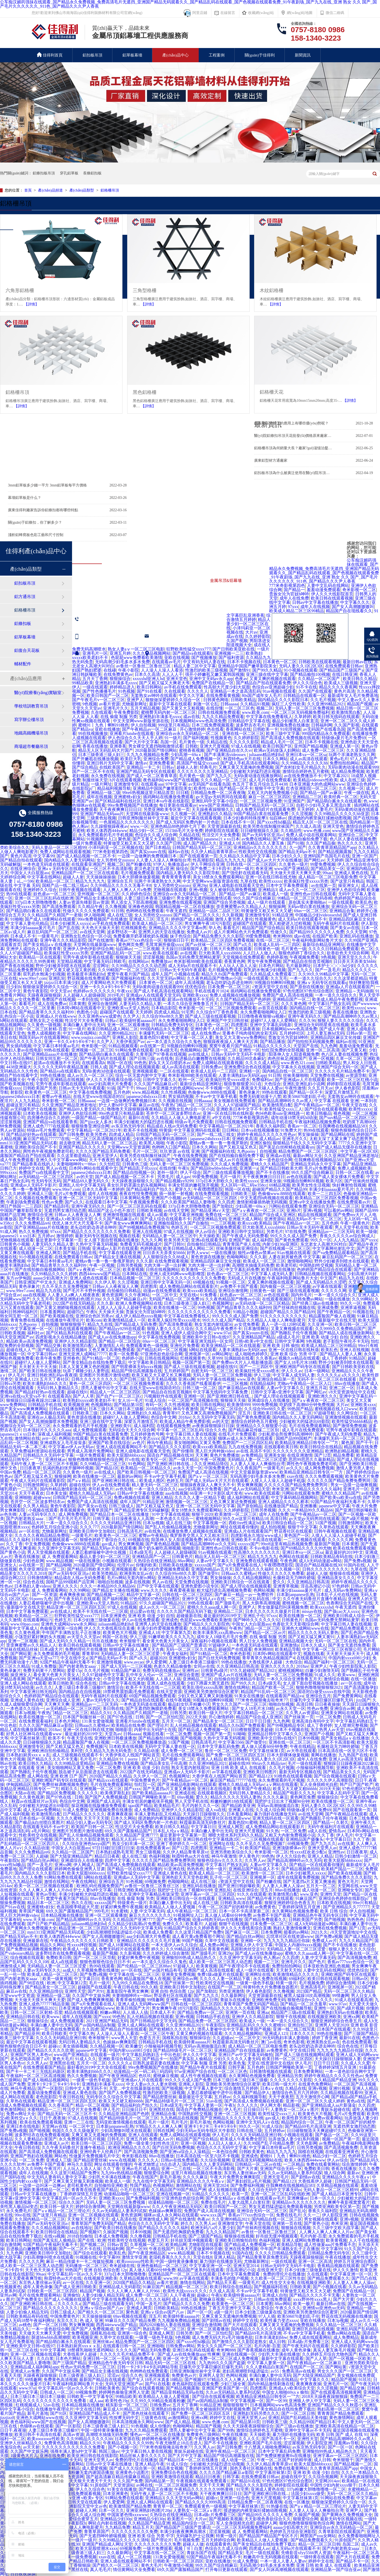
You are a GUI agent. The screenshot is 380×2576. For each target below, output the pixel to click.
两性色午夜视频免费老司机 (48, 1151)
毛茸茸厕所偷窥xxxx (164, 944)
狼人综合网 (334, 2173)
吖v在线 (132, 1459)
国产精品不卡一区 (352, 2561)
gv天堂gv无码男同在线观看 (221, 797)
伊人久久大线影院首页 (332, 594)
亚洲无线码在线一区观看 (275, 1818)
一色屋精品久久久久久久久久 (126, 822)
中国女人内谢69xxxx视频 (298, 1945)
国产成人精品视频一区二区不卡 (86, 856)
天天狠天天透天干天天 (88, 2219)
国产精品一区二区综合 (119, 1341)
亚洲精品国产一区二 (291, 999)
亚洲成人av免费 (25, 2371)
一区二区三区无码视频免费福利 (300, 712)
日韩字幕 (101, 1518)
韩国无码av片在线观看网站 (44, 1037)
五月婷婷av (274, 2130)
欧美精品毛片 (166, 1805)
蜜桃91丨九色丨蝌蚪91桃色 (103, 725)
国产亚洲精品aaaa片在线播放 (50, 1054)
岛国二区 (350, 2544)
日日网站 (230, 1130)
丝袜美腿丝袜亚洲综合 (237, 1248)
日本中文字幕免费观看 (287, 885)
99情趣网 (340, 1995)
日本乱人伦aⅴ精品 (171, 1831)
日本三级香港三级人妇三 (101, 754)
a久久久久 (350, 1375)
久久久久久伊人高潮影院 (330, 1780)
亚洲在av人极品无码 (46, 1417)
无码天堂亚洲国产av (124, 2384)
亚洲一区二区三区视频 (235, 2113)
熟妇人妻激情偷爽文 (292, 1928)
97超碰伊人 (219, 1645)
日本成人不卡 (23, 936)
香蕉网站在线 (238, 729)
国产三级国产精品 (361, 2033)
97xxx (293, 606)
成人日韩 (209, 1999)
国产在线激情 (100, 940)
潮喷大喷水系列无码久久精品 (235, 1835)
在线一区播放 (363, 1679)
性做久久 (278, 932)
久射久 (342, 1822)
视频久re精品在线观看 (299, 1358)
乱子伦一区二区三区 (229, 1877)
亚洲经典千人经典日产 (211, 1029)
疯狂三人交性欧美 (288, 704)
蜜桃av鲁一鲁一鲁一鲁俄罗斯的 (218, 1143)
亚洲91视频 (339, 2088)
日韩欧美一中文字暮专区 (90, 2396)
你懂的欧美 (146, 1565)
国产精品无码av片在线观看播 (109, 1548)
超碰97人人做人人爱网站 (273, 1020)
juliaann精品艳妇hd (266, 754)
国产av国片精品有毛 (162, 1970)
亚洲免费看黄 (161, 763)
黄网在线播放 (323, 1755)
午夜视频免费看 (304, 957)
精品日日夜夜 (107, 1856)
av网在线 (144, 2485)
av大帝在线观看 (301, 1750)
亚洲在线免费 (52, 2455)
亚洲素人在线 (241, 1810)
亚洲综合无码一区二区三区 (333, 1206)
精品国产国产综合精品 (263, 927)
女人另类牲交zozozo (115, 860)
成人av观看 (157, 1214)
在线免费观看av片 (353, 1202)
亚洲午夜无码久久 (304, 1016)
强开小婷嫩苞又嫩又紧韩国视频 (214, 674)
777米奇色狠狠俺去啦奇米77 (261, 1700)
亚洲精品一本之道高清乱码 (235, 691)
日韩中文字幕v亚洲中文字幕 (277, 1392)
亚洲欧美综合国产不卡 (36, 1147)
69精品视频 (279, 1185)
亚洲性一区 (249, 1050)
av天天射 (31, 2447)
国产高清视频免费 (354, 1957)
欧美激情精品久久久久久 (296, 1974)
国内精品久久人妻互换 (263, 843)
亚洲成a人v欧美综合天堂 (69, 1219)
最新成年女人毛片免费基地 (352, 695)
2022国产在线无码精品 (74, 1303)
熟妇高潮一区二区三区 (164, 2329)
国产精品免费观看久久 (352, 1628)
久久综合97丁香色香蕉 (217, 1012)
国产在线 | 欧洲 (92, 2240)
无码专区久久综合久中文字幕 (113, 2097)
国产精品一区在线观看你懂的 (316, 1864)
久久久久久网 (333, 1290)
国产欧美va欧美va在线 (340, 1497)
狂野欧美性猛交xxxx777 (188, 649)
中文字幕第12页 (72, 1983)
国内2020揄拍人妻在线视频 (164, 2324)
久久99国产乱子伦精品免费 (268, 2143)
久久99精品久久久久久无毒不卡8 (120, 885)
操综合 (182, 868)
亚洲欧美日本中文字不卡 (239, 1109)
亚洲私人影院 (124, 1037)
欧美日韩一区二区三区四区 (287, 2059)
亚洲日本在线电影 (214, 1788)
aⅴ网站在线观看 (282, 1784)
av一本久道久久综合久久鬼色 (174, 1041)
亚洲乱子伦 (253, 1615)
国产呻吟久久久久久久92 (256, 1620)
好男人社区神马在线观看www (34, 1734)
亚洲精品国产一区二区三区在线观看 (85, 873)
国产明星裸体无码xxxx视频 (136, 1366)
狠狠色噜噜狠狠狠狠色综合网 (95, 1459)
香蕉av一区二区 (302, 1126)
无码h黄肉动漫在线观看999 (353, 767)
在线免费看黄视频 (223, 695)
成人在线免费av (52, 1003)
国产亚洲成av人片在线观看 (300, 1079)
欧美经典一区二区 (341, 797)
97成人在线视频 (246, 746)
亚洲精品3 (267, 889)
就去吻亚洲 (69, 1143)
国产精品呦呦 (58, 1565)
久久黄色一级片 (293, 864)
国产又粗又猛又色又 (238, 1147)
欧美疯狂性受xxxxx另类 (306, 881)
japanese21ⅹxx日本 (222, 839)
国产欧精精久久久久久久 (172, 2029)
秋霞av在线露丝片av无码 (34, 1801)
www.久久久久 (154, 1590)
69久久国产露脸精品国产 (128, 1831)
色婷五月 (179, 1227)
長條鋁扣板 (92, 173)
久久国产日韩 (168, 843)
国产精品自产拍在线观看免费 (263, 683)
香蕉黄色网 (234, 961)
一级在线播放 (223, 1252)
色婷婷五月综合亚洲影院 (293, 2531)
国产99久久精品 (267, 670)
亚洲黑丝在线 (62, 2063)
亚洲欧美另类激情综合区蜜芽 (211, 1691)
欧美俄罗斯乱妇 (115, 1793)
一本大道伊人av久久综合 (174, 1945)
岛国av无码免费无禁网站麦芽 (193, 957)
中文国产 (328, 1278)
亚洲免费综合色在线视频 (247, 1067)
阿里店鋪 (199, 13)
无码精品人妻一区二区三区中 (169, 1236)
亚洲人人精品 (209, 1759)
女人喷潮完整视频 (351, 1725)
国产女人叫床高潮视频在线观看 (279, 2569)
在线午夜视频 (178, 1700)
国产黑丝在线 (75, 2569)
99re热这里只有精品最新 (121, 1113)
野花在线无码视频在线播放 (346, 2316)
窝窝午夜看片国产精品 (128, 974)
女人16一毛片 (130, 1400)
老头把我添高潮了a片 (30, 2059)
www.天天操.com (38, 1919)
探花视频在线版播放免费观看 (98, 1805)
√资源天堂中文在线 (270, 986)
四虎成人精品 (166, 1012)
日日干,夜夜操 (52, 2118)
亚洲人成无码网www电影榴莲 (177, 1274)
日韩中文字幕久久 (160, 1079)
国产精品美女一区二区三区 (218, 1721)
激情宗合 (115, 1687)
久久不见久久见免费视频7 (66, 1286)
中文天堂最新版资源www (254, 1472)
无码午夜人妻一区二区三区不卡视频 (44, 1463)
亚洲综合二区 (351, 835)
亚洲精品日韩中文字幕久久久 (275, 1734)
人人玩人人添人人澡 (237, 965)
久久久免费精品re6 (32, 1223)
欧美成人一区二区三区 (264, 1261)
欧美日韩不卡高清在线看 (38, 2434)
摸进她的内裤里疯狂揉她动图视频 (319, 818)
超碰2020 (158, 1658)
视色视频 (341, 1113)
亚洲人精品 (162, 1497)
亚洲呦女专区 (350, 1890)
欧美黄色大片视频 (120, 1632)
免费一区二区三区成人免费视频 (229, 2358)
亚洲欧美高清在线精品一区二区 (344, 2426)
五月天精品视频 (145, 708)
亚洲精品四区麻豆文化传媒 (335, 1037)
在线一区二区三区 (273, 940)
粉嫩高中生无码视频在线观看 (270, 2557)
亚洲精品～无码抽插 (354, 991)
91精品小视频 (245, 1311)
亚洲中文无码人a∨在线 (203, 1599)
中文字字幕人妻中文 (203, 2088)
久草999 (214, 1358)
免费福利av (262, 1079)
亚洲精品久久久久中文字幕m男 (178, 927)
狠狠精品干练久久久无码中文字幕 (304, 1143)
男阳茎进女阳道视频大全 (248, 642)
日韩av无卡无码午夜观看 (183, 970)
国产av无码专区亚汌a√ (263, 835)
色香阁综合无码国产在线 (349, 1603)
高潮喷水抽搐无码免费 (253, 1265)
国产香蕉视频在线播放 (258, 2350)
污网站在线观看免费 (288, 1206)
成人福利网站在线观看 (248, 1497)
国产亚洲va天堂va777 (38, 1658)
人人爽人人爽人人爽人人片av (326, 2232)
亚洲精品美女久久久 (336, 1577)
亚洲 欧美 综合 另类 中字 (294, 1354)
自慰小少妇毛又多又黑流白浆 (324, 805)
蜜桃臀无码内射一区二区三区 (168, 712)
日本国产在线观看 (334, 2029)
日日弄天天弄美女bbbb (354, 961)
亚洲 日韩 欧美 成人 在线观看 (239, 1767)
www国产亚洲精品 (216, 805)
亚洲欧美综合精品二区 (119, 2059)
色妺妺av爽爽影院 (119, 2042)
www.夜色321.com (297, 1062)
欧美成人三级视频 (341, 683)
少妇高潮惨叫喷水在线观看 (126, 2130)
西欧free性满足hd (244, 1523)
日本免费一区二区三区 (229, 986)
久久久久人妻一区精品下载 (199, 1497)
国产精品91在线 (245, 2481)
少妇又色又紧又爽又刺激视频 (205, 1696)
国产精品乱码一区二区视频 (161, 1349)
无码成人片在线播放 (246, 1278)
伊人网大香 (270, 2105)
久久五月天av (320, 1088)
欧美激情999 (238, 1404)
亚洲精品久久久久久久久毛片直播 (148, 1940)
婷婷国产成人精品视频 (192, 919)
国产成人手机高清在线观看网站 (249, 763)
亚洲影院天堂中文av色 (86, 2506)
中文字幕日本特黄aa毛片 (56, 1046)
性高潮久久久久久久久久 (257, 1552)
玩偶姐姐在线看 (239, 1358)
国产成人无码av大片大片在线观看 (216, 1480)
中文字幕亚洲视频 (186, 1214)
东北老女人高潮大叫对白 (323, 1244)
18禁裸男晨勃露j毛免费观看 (129, 1691)
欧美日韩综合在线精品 (321, 1447)
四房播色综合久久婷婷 (48, 1117)
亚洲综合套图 (186, 1674)
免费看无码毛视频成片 (141, 1244)
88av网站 (186, 1561)
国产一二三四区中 (256, 1366)
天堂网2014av (327, 2481)
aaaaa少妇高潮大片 (50, 1278)
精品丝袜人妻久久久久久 (143, 2455)
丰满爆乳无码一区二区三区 (164, 1033)
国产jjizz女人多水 (96, 1122)
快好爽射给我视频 (349, 1185)
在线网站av (138, 961)
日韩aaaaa (229, 704)
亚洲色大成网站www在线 (305, 1628)
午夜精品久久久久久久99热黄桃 (204, 2489)
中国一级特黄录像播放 (176, 2261)
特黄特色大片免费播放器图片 (270, 1987)
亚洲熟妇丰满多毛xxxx (116, 683)
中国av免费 (10, 1472)
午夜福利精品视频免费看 (317, 1122)
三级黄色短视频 (101, 818)
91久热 (272, 1831)
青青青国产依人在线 (241, 1244)
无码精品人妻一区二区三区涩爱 (257, 1459)
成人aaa (96, 2400)
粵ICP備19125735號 (211, 604)
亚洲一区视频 (321, 1058)
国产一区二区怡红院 (165, 1717)
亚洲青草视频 (285, 1586)
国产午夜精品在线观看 (346, 1814)
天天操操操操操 (101, 877)
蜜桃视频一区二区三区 (303, 1603)
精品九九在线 (351, 1278)
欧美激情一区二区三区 (202, 1269)
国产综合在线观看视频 (326, 1109)
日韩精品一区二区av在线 (258, 2164)
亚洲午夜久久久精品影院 (63, 940)
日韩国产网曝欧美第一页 (152, 1797)
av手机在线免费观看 (183, 687)
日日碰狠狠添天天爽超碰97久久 (316, 2130)
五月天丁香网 (95, 678)
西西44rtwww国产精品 (99, 1274)
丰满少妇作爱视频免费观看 (164, 1569)
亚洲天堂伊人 (105, 1155)
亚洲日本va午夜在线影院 (166, 801)
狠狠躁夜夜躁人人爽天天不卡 (207, 1485)
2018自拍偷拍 (158, 1409)
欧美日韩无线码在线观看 (336, 716)
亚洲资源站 (274, 1219)
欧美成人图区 (152, 1480)
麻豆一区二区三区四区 (269, 797)
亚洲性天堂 (330, 1894)
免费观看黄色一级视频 (147, 1345)
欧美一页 (240, 2194)
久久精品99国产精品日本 (312, 2422)
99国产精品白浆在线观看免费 (261, 813)
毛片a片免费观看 (320, 1168)
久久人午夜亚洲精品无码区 (177, 2206)
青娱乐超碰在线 (335, 2109)
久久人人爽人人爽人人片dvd (45, 1890)
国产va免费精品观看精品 (335, 1252)
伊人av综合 (205, 1231)
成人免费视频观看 (90, 1430)
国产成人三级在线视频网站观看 (304, 2054)
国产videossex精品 (17, 1953)
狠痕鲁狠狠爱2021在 (243, 1084)
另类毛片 (165, 1176)
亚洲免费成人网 (146, 2358)
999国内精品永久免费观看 (326, 733)
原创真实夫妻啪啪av (307, 902)
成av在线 (191, 716)
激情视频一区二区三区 (186, 1501)
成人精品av (269, 1138)
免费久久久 (172, 1924)
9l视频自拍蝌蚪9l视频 (275, 982)
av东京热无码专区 (128, 1126)
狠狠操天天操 (128, 957)
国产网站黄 (20, 1653)
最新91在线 (138, 1117)
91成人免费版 (44, 1666)
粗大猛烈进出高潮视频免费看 (224, 1590)
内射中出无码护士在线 (155, 1729)
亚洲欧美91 (120, 1425)
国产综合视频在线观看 (335, 1776)
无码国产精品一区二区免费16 (176, 1299)
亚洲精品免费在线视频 (117, 1763)
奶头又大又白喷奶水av (170, 1062)
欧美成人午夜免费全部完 (243, 2139)
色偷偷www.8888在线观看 (212, 1092)
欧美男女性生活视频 (311, 1185)
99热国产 (73, 2270)
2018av (184, 1417)
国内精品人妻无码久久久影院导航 (188, 873)
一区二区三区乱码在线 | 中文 (254, 1599)
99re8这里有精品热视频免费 (286, 1544)
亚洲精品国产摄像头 (305, 1839)
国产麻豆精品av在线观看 (241, 1387)
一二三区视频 (146, 949)
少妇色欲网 (33, 1561)
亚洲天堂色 (176, 678)
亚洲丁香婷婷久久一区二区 (181, 1843)
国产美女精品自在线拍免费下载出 (94, 1362)
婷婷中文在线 (31, 1168)
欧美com (94, 1320)
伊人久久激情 (345, 2270)
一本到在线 (87, 999)
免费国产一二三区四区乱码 (247, 1442)
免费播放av (161, 961)
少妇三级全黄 (233, 2384)
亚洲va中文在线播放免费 (312, 1202)
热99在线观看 (18, 894)
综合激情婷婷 (354, 2164)
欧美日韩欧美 (61, 1683)
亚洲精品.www (231, 1898)
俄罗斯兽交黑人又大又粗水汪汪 (199, 1535)
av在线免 (164, 1058)
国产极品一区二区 (332, 2135)
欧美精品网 (176, 2244)
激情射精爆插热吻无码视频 (261, 1202)
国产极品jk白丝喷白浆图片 (39, 1822)
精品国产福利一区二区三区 (329, 1662)
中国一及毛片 (149, 2303)
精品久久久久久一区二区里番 (27, 1008)
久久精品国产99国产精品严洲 (178, 2189)
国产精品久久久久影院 (170, 1447)
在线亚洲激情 (299, 1455)
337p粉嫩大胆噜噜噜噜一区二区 (316, 2489)
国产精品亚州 (27, 2033)
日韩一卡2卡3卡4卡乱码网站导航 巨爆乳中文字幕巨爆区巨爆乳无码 (180, 2367)
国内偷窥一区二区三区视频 (285, 1286)
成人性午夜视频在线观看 (203, 2075)
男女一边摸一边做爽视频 (353, 1485)
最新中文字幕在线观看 (170, 704)
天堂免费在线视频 (327, 1075)
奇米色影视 (240, 1653)
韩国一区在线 (119, 1062)
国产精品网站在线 (337, 1134)
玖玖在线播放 (104, 1641)
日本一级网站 (317, 1371)
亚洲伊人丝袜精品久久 (21, 2443)
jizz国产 (363, 1700)
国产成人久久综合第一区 (132, 2468)
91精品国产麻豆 (126, 1670)
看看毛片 (231, 927)
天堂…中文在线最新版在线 (134, 2088)
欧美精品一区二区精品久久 (146, 1468)
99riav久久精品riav (269, 1763)
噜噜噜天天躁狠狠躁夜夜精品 (134, 1109)
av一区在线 (29, 1531)
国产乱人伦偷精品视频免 (168, 1527)
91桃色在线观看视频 (293, 1776)
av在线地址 (81, 2227)
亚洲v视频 (198, 889)
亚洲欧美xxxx (195, 995)
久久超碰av (222, 2037)
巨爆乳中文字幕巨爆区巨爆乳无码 (322, 1700)
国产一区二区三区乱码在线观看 (136, 1206)
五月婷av (45, 1236)
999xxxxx (8, 1172)
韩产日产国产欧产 (356, 1784)
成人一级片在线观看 (266, 902)
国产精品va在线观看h (192, 653)
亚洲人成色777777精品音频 (44, 2004)
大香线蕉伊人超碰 (265, 1662)
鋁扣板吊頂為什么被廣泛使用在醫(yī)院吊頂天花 (293, 473)
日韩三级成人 (121, 1506)
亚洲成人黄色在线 (351, 873)
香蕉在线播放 (95, 746)
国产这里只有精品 (347, 881)
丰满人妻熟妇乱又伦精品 (157, 1814)
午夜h (183, 1168)
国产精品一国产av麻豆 (321, 792)
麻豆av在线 (149, 1105)
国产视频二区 (92, 2244)
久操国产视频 (115, 2232)
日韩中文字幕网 (289, 1341)
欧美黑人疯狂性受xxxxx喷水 (174, 1320)
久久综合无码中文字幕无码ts (274, 2189)
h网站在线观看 (13, 1020)
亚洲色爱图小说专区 (200, 1586)
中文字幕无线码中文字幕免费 (221, 1392)
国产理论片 (157, 1725)
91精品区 (357, 1358)
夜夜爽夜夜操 (72, 1594)
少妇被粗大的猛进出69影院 (304, 1421)
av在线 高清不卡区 (253, 1451)
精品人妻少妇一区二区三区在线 (248, 623)
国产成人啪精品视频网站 (46, 2080)
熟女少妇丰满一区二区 (133, 1843)
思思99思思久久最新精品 (311, 1459)
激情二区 (8, 1371)
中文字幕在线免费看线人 (269, 716)
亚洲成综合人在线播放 (269, 1400)
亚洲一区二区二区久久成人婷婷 (315, 2101)
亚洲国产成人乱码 (103, 1801)
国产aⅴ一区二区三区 (208, 1476)
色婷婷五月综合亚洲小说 (54, 1527)
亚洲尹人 (135, 699)
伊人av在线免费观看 (111, 1485)
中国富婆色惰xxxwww (127, 2514)
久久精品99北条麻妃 (246, 1058)
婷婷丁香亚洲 (324, 2037)
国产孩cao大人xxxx (341, 1611)
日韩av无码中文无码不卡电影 (239, 1054)
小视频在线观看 (43, 1510)
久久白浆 (45, 2358)
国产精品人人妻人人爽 (341, 1354)
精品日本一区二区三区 (48, 1902)
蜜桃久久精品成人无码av (92, 1493)
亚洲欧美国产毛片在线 (260, 2443)
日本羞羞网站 (52, 1311)
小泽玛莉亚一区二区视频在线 (115, 847)
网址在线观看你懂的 (239, 1527)
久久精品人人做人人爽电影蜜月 (180, 1117)
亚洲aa (263, 2012)
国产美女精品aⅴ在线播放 (47, 944)
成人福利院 (262, 1240)
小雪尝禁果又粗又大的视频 (128, 1679)
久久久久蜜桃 (69, 1818)
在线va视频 (54, 2236)
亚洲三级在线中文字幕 (267, 674)
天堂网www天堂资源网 (128, 1147)
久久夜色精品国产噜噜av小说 (214, 978)
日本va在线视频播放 (260, 1130)
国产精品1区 (107, 1468)
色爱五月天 (149, 2037)
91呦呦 (16, 919)
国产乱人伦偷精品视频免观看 (86, 1835)
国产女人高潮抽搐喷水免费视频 (48, 1421)
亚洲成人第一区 (344, 746)
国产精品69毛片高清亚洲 (308, 2126)
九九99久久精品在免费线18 (137, 1983)
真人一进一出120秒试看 (283, 1324)
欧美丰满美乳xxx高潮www (217, 1632)
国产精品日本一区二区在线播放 (120, 1514)
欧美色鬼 (237, 2063)
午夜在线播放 (337, 2257)
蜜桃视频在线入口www (336, 1409)
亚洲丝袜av (55, 1459)
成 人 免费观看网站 (60, 1556)
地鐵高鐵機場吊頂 (31, 733)
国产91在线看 (149, 691)
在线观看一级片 (105, 2054)
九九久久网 (151, 1240)
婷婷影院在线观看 (222, 830)
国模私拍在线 (175, 2037)
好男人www (198, 1252)
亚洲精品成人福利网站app (34, 2367)
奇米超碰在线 (122, 2265)
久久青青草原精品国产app (332, 847)
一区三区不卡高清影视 (111, 868)
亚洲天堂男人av (322, 1848)
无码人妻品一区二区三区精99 (58, 847)
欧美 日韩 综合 (334, 1911)
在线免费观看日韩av (344, 666)
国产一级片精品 (183, 1459)
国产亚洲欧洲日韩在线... (229, 1396)
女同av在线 (203, 1666)
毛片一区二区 (145, 1151)
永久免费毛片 (18, 2211)
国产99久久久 (243, 1683)
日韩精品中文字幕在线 (249, 721)
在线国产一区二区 (224, 1987)
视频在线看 (129, 1236)
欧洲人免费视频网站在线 (139, 1303)
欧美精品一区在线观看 (40, 957)
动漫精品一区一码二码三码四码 (143, 2071)
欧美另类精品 (104, 1573)
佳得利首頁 (50, 54)
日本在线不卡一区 (238, 822)
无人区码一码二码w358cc (243, 1185)
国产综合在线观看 (90, 2253)
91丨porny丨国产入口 (139, 1759)
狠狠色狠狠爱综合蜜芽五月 (73, 2519)
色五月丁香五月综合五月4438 (259, 784)
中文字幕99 (43, 856)
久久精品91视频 (255, 704)
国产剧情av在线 (305, 2177)
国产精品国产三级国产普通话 (179, 1645)
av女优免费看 (27, 999)
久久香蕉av (266, 1358)
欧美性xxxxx (205, 788)
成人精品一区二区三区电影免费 (327, 877)
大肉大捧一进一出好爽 (165, 1265)
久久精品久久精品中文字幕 (244, 856)
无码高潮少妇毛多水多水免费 (122, 661)
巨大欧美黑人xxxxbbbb (220, 953)
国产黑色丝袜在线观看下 (146, 2413)
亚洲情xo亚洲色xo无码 (323, 2308)
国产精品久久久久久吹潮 (50, 2050)
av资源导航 (356, 1075)
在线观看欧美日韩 (281, 1447)
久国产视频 (237, 640)
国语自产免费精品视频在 (199, 2109)
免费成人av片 (199, 932)
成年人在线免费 (294, 598)
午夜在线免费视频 (190, 1155)
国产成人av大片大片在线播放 (274, 860)
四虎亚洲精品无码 (209, 1219)
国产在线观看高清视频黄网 (336, 2392)
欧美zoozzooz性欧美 (135, 2261)
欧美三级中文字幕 (283, 733)
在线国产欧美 (325, 936)
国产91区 (58, 2413)
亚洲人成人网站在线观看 (23, 1683)
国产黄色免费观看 (291, 1240)
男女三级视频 (148, 1852)
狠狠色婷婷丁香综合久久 (301, 953)
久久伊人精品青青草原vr (213, 851)
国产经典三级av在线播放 (315, 1303)
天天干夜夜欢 (31, 1493)
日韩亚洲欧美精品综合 (134, 1890)
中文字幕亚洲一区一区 (31, 1328)
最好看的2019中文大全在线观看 (96, 2067)
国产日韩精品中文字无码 (153, 2021)
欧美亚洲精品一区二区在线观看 (230, 1345)
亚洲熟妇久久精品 (215, 813)
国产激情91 (239, 670)
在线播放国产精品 (281, 1506)
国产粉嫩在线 (138, 864)
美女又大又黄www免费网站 (241, 1037)
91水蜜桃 (119, 1911)
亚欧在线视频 (176, 657)
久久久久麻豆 (275, 1797)
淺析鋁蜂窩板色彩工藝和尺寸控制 (35, 535)
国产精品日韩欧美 (81, 2561)
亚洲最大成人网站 (245, 1219)
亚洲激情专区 (126, 784)
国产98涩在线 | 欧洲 (37, 1983)
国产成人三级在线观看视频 (210, 1016)
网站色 (60, 2156)
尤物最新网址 (134, 704)
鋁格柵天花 (271, 392)
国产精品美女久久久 (342, 1772)
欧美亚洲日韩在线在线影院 (92, 2455)
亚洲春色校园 (140, 906)
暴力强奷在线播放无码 (275, 1814)
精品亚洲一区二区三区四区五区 (76, 1607)
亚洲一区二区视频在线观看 (93, 2215)
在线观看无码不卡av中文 (46, 1826)
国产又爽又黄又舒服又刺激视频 (73, 2181)
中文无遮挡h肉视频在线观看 (266, 1198)
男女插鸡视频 (18, 1046)
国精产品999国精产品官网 (71, 1582)
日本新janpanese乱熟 (295, 1594)
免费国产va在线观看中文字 (44, 1172)
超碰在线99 (79, 1485)
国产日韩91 (174, 1244)
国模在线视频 (310, 2151)
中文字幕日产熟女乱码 (329, 1003)
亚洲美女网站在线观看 (342, 1712)
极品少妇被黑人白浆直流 (295, 721)
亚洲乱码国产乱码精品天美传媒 (297, 2417)
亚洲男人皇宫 (211, 2375)
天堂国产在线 (306, 1046)
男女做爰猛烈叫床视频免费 (283, 1607)
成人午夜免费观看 (17, 1160)
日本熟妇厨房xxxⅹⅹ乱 (28, 1755)
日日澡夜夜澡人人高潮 (132, 1518)
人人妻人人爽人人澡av (283, 1886)
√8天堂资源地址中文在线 (351, 1392)
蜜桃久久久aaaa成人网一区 (212, 1607)
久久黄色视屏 (27, 1632)
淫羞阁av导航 (346, 2443)
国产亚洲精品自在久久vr (229, 750)
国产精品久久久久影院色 (206, 1624)
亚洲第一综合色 (132, 2333)
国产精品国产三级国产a (341, 670)
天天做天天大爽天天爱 (40, 2333)
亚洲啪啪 (23, 1497)
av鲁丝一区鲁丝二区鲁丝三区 (144, 666)
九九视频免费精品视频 (179, 2320)
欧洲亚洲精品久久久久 (129, 2147)
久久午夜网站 (137, 1295)
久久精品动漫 (146, 1750)
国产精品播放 (272, 1041)
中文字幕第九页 (176, 1632)
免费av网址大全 (20, 2113)
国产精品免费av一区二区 (200, 2012)
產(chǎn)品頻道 (51, 190)
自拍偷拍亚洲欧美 (111, 2185)
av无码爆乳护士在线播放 (33, 1109)
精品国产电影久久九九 (294, 1793)
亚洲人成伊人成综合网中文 (186, 1333)
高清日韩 (278, 1518)
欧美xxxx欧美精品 (254, 1223)
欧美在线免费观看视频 (354, 1548)
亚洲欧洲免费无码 (269, 1999)
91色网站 (136, 1463)
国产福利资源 (231, 657)
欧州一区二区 (191, 1079)
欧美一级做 (366, 1231)
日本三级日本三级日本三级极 (116, 1409)
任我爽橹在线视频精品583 (343, 1126)
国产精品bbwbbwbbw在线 (214, 1168)
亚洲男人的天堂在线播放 (161, 932)
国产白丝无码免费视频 (219, 1658)
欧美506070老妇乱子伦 (304, 1096)
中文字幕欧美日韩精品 (149, 1362)
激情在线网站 (237, 1687)
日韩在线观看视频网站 (75, 1328)
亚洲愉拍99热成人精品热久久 (189, 1957)
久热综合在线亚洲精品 (155, 1561)
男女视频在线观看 (321, 2219)
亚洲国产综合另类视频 (224, 902)
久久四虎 (226, 1202)
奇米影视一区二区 (359, 589)
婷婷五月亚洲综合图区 (355, 2261)
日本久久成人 (313, 1645)
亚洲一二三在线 (78, 2122)
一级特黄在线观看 (317, 2557)
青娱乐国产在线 (201, 2552)
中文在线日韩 (302, 2050)
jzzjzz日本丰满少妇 (61, 982)
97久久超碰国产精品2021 (162, 1603)
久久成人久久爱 (355, 2063)
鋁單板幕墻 (132, 55)
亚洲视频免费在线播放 (288, 725)
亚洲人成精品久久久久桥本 (283, 1501)
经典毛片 (208, 767)
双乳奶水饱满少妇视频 (265, 970)
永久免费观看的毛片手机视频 (105, 835)
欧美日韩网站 (149, 687)
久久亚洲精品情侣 (211, 1463)
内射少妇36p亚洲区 (280, 1244)
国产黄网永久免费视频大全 (31, 1928)
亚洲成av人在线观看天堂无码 (153, 995)
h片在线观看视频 (125, 780)
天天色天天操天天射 (100, 927)
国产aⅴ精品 (78, 1480)
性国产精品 (140, 2185)
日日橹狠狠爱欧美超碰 (252, 1729)
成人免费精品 (146, 1810)
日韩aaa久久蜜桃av (238, 1573)
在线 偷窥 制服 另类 (118, 716)
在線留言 (227, 13)
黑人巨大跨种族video (214, 1451)
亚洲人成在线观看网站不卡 (121, 1447)
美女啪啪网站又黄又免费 (197, 1442)
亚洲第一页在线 (240, 2012)
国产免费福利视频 (183, 1160)
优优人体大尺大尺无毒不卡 (77, 1223)
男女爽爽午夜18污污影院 (207, 923)
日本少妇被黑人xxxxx (70, 923)
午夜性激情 (295, 1088)
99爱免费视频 (322, 864)
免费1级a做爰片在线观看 (220, 1974)
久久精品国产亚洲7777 (137, 1835)
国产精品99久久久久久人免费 (316, 932)
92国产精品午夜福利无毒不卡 (338, 1501)
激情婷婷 (64, 1236)
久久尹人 (131, 1016)
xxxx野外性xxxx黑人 (312, 2299)
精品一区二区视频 (92, 2105)
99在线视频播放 (93, 733)
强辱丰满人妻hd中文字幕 (73, 2451)
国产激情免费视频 (350, 1425)
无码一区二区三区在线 (336, 1641)
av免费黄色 (265, 1907)
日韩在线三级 (249, 2130)
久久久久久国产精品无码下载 (184, 1611)
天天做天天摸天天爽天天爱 (295, 873)
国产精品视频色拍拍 (300, 1869)
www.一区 (139, 826)
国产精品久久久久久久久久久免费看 (96, 1231)
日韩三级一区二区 (199, 1387)
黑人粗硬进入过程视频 (290, 923)
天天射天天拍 (288, 1970)
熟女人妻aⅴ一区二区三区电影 (136, 649)
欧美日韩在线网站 (208, 1404)
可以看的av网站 (338, 1210)
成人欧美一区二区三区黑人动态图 (220, 1962)
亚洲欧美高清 (244, 1138)
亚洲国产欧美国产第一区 (225, 2388)
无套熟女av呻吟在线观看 (154, 695)
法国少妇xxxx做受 (308, 2493)
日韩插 (84, 1248)
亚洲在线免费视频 (330, 1928)
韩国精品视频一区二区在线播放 (184, 906)
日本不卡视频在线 (244, 661)
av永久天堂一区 (187, 1468)
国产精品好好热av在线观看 (31, 1134)
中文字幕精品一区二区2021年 (226, 1126)
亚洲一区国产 (364, 856)
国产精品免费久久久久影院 (218, 936)
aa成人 (69, 1970)
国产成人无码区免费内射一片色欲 (187, 822)
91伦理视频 (290, 729)
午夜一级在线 (356, 792)
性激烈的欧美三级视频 (206, 670)
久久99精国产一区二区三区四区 (128, 970)
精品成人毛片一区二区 (282, 742)
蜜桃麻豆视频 (165, 2075)
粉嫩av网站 (110, 2012)
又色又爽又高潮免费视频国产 (208, 1413)
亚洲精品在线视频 (67, 1079)
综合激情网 (10, 2244)
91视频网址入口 (101, 839)
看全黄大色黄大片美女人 (165, 1641)
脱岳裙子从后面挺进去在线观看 (88, 1772)
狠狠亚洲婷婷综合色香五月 (289, 1902)
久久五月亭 (42, 1299)
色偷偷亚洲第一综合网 (61, 1628)
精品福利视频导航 (114, 788)
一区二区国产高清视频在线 (193, 1400)
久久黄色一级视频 (44, 1024)
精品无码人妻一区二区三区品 (109, 1143)
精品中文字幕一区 (143, 1594)
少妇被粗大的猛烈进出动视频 (216, 2464)
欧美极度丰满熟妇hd (86, 974)
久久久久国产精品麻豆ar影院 (46, 1725)
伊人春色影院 (347, 1088)
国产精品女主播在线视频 (98, 898)
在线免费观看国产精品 (44, 2067)
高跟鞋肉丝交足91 (247, 1949)
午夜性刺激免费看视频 (215, 2438)
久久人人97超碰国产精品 (237, 1105)
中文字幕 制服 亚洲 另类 (204, 2063)
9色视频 (89, 704)
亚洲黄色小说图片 (132, 2472)
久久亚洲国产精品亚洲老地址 (69, 1105)
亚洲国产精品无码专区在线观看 (145, 771)
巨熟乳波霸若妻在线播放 (156, 2063)
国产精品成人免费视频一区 (195, 759)
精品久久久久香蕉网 (338, 687)
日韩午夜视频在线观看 (80, 889)
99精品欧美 (82, 683)
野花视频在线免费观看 (88, 978)
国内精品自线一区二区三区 (314, 1008)
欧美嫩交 (133, 2046)
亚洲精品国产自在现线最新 (239, 2050)
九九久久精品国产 (356, 1940)
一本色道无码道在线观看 (46, 864)
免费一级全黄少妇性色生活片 (151, 2143)
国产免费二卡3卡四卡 (210, 868)
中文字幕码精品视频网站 (294, 1497)
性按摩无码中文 (124, 2417)
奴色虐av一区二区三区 (54, 894)
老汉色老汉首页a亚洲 (154, 868)
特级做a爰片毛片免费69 (344, 737)
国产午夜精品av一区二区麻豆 (150, 729)
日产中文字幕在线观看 (158, 1586)
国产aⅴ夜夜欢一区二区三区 (258, 1210)
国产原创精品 (249, 1506)
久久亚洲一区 (320, 1324)
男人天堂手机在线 (351, 1227)
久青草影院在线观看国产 (341, 2531)
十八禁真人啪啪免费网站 (267, 2447)
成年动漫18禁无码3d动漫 (294, 1117)
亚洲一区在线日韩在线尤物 (270, 877)
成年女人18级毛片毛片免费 (222, 1637)
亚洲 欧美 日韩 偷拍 (280, 1345)
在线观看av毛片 (166, 661)
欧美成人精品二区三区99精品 (296, 611)
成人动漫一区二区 (36, 1248)
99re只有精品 (365, 1902)
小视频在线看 (187, 974)
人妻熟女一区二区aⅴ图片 (294, 2109)
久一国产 (297, 847)
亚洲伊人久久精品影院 (75, 1341)
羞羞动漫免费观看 (323, 589)
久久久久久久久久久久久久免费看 (194, 1278)
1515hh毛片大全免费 (184, 830)
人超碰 (42, 1856)
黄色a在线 (355, 2101)
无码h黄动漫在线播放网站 (258, 775)
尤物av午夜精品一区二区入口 (305, 1383)
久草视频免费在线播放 (98, 1970)
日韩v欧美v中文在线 (254, 1341)
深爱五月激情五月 (341, 1092)
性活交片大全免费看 (221, 835)
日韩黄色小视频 (15, 1244)
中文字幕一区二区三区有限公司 (331, 1649)
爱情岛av (337, 1831)
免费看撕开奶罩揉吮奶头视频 (140, 936)
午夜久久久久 (288, 2308)
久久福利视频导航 (250, 2097)
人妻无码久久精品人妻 (140, 1003)
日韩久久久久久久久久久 (94, 1379)
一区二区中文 (164, 1295)
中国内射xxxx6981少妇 (349, 1658)
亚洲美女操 (270, 1181)
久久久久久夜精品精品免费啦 (42, 1535)
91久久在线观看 (252, 1894)
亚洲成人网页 (48, 1252)
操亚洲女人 (348, 885)
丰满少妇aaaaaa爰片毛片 (33, 927)
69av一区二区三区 (310, 911)
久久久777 (89, 1527)
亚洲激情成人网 (153, 2219)
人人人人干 (172, 674)
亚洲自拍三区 (300, 2025)
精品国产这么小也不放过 (111, 1210)
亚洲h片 (293, 1210)
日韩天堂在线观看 (85, 2502)
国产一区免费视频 (173, 1919)
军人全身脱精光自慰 (319, 1784)
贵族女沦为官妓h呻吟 (289, 594)
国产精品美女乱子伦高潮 (163, 1763)
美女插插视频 (75, 2046)
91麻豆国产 (305, 1898)
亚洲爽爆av (297, 2198)
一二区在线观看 (174, 1071)
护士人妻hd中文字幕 (118, 1105)
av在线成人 (198, 1054)
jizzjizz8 (7, 2417)
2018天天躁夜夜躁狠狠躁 (324, 2396)
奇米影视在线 (134, 2156)
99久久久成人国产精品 (223, 1320)
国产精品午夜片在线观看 (270, 1898)
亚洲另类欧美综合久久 (231, 1852)
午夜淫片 (52, 2168)
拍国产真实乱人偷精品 (190, 2059)
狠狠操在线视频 (344, 1573)
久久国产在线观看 (315, 691)
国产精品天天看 (221, 2282)
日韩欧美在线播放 (175, 1565)
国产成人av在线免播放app (112, 1337)
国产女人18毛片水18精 (295, 1362)
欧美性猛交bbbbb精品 (352, 1421)
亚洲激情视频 (109, 1662)
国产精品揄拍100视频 (310, 674)
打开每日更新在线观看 (226, 2569)
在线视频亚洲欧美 (324, 2016)
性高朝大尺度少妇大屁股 (227, 687)
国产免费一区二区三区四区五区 (235, 1755)
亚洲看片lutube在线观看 (132, 733)
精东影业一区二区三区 (127, 2405)
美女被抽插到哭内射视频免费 (222, 2409)
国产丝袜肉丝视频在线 (294, 1307)
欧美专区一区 (154, 1459)
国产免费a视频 (357, 1561)
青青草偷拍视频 (130, 1999)
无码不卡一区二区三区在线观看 (327, 1379)
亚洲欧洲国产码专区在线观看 (302, 1366)
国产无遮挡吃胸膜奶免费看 (151, 1708)
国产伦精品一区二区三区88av (144, 1966)
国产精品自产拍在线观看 (124, 2029)
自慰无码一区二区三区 (212, 1371)
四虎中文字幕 (117, 1860)
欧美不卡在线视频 (140, 1130)
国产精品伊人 (257, 2092)
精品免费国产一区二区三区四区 (308, 1151)
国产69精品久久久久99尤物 (306, 1548)
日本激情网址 (256, 1328)
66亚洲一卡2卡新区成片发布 (216, 1493)
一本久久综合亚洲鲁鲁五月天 (190, 1003)
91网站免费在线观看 (134, 1050)
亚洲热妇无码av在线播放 (340, 2012)
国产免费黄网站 (347, 1696)
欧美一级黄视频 (57, 1978)
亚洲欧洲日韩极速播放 (115, 1738)
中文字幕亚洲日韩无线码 (33, 1691)
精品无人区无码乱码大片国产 (105, 750)
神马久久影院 (79, 2164)
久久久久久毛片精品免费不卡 (342, 1071)
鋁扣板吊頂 (92, 55)
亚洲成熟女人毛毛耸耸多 (63, 1442)
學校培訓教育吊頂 (31, 706)
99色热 (140, 1062)
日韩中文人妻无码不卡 (86, 2088)
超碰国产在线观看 (250, 923)
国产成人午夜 (332, 1029)
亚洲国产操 (239, 1240)
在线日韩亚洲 (344, 674)
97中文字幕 (176, 784)
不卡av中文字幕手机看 (216, 1096)
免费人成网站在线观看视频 (65, 851)
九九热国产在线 (353, 1755)
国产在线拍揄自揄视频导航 (286, 2008)
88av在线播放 (347, 1383)
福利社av (35, 1333)
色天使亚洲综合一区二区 (42, 1569)
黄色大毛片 (348, 1881)
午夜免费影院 (126, 712)
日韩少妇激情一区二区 (356, 1856)
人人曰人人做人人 (260, 953)
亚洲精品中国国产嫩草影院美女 (247, 666)
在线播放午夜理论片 (65, 1320)
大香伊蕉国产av (130, 1041)
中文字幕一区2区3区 (359, 1151)
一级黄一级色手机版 (255, 1983)
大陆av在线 (25, 1793)
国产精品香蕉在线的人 (33, 1164)
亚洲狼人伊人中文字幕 (251, 1945)
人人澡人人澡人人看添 (162, 670)
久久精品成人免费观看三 (273, 974)
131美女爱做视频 (97, 1721)
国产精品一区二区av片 (265, 1632)
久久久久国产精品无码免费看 (102, 1151)
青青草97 (171, 1413)
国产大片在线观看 (240, 2324)
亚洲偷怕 (71, 2295)
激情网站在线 (27, 1438)
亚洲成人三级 (40, 1193)
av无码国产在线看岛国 (324, 729)
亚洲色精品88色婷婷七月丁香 (177, 826)
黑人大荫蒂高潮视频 (261, 1603)
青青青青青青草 (176, 877)
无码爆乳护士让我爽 (195, 2536)
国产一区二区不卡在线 (93, 771)
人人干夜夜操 (182, 2295)
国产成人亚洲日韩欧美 (75, 2287)
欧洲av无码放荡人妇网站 (277, 750)
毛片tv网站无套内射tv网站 (131, 1577)
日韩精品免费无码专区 (172, 1024)
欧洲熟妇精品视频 (342, 1451)
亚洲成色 (169, 1620)
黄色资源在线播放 (208, 1257)
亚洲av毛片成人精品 (140, 2168)
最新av (353, 2173)
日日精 (182, 792)
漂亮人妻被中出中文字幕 (104, 1387)
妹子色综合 (180, 936)
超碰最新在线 (189, 1615)
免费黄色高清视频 (60, 2379)
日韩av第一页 (358, 1033)
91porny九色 (40, 1599)
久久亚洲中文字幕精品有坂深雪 (149, 1894)
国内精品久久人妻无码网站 (69, 860)
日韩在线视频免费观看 (219, 712)
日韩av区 (360, 1978)
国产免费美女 (31, 1219)
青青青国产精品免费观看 (340, 2413)
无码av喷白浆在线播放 (308, 906)
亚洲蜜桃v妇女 (127, 797)
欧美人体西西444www (107, 830)
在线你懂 (214, 708)
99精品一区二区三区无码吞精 (304, 898)
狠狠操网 (277, 906)
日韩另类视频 (129, 1265)
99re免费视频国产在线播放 (132, 805)
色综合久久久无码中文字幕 (221, 2147)
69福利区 (297, 1978)
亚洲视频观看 (145, 1071)
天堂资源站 (123, 2485)
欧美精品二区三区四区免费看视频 (222, 940)
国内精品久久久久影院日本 (283, 699)
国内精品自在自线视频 (80, 1691)
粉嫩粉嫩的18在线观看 (231, 1801)
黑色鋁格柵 (144, 392)
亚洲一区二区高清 (323, 1050)
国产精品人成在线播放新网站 (346, 1333)
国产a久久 (242, 944)
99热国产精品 (300, 1409)
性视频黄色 (221, 737)
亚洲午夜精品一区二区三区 (230, 2451)
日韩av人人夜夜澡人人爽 (77, 1214)
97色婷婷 (340, 1586)
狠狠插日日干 (176, 940)
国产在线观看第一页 (198, 856)
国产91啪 (295, 843)
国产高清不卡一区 (278, 2438)
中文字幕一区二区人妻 (192, 1037)
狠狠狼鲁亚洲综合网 (90, 1126)
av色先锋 (124, 1489)
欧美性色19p (117, 2400)
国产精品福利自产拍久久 (149, 1189)
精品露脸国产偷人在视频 (332, 1316)
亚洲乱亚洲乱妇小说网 (304, 1084)
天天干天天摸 (96, 1818)
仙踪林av (277, 818)
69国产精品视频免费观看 (152, 1696)
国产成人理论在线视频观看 (134, 1067)
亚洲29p (199, 885)
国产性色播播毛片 (99, 691)
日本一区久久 (322, 2198)
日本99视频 (308, 1738)
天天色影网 (306, 2143)
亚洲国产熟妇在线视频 (31, 2156)
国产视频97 (90, 2232)
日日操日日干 (134, 2109)
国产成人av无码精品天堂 (247, 1489)
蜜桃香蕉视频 (191, 750)
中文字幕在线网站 (44, 877)
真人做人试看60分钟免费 (264, 1746)
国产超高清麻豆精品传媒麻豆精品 (117, 2476)
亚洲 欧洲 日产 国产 (68, 1776)
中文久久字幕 (191, 695)
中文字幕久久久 (355, 602)
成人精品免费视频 (347, 771)
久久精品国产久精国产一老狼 (54, 915)
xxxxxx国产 (248, 1544)
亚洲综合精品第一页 (276, 1379)
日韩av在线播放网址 (68, 1409)
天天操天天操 (111, 1311)
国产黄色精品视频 (162, 1544)
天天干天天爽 (211, 2485)
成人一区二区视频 (134, 2557)
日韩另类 (178, 1712)
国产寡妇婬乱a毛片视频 (249, 2181)
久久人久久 (87, 1793)
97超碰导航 (324, 1413)
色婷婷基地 (277, 957)
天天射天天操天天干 (345, 1653)
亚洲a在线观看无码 (209, 1240)
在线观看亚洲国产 (88, 864)
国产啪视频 (190, 1738)
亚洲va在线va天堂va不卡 (23, 1396)
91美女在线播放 (249, 1696)
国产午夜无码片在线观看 (103, 1058)
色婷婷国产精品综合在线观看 (324, 1269)
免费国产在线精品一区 (213, 683)
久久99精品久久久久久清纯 (123, 2540)
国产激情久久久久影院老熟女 (81, 1839)
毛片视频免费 (311, 1983)
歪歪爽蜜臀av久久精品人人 (241, 906)
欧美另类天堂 (176, 1240)
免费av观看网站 (328, 2118)
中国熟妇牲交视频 (316, 1265)
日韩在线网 (163, 2130)
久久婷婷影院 (257, 636)
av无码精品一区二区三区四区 (46, 1176)
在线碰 (109, 670)
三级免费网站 (189, 839)
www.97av (338, 2004)
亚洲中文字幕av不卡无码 (307, 2430)
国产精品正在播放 (155, 2489)
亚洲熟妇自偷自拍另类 (172, 2409)
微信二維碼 (335, 13)
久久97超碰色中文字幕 (103, 1674)
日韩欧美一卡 (265, 729)
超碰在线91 (227, 1366)
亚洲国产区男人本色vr (31, 2054)
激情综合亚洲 (40, 1214)
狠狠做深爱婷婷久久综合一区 (173, 699)
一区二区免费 (328, 1717)
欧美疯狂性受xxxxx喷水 (228, 1079)
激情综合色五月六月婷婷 (295, 2092)
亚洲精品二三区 (307, 797)
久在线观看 (174, 691)
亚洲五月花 (316, 1387)
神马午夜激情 (185, 1409)
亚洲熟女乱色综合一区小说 (86, 936)
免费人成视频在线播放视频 (235, 995)
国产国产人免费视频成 (106, 1797)
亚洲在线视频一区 (173, 2194)
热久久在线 (81, 1902)
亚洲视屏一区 (197, 1354)
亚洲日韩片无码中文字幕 (110, 763)
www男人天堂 (124, 2037)
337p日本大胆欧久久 (214, 1181)
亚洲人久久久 (65, 1586)
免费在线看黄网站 (323, 2164)
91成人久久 (325, 1674)
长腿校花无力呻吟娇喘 (294, 1577)
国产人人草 (83, 1396)
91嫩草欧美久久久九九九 (171, 1637)
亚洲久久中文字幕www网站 (61, 1160)
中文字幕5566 (231, 1742)
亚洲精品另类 (289, 2075)
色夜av (241, 678)
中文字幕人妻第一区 (203, 2105)
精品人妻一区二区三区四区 (285, 1822)
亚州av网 (8, 2295)
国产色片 (316, 1962)
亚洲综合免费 (156, 759)
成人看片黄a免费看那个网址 (198, 1936)
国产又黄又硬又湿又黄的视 (70, 970)
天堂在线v (188, 1295)
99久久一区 (320, 1240)
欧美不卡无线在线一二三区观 (100, 1611)
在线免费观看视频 (212, 1193)
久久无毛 (278, 978)
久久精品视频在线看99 (341, 2092)
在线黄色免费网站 (315, 2084)
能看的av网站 (296, 1932)
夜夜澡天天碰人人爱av (262, 1088)
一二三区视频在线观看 (304, 1539)
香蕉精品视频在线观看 (338, 2265)
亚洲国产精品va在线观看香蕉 (50, 1122)
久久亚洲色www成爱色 (99, 1016)
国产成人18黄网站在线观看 (50, 919)
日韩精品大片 (31, 1523)
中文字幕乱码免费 (242, 1269)
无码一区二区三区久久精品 (191, 1649)
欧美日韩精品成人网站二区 (112, 1029)
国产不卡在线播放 (272, 1172)
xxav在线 (295, 1476)
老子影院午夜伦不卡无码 (346, 1341)
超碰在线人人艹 (21, 1349)
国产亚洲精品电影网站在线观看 (186, 1784)
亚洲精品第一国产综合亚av (336, 2569)
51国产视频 (325, 1523)
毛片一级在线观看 (304, 1763)
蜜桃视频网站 (208, 1518)
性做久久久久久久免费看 (281, 1573)
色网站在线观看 (73, 1438)
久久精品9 (108, 1759)
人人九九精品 (27, 1100)
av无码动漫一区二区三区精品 (262, 1303)
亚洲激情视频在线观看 (124, 1214)
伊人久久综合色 (307, 683)
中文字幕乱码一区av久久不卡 (69, 2198)
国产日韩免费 (71, 1134)
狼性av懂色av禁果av (256, 1252)
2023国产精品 (308, 1991)
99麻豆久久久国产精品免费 (130, 2320)
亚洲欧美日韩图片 (260, 1772)
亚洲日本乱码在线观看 (193, 2350)
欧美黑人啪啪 (151, 1143)
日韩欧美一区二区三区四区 (52, 2291)
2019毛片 (115, 995)
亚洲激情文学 (230, 2223)
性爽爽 (213, 2354)
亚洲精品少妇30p (116, 2519)
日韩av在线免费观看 (179, 2160)
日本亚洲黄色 (113, 1615)
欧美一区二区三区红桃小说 (352, 1079)
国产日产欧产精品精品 (48, 1924)
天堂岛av (112, 1734)
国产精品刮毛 (56, 1206)
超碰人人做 (316, 1573)
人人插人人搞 (168, 1679)
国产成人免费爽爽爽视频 (90, 1999)
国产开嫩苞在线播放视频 (95, 759)
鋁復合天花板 (27, 650)
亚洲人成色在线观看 (89, 1278)
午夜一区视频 (102, 1265)
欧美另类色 (96, 1134)
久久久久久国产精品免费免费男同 (339, 1480)
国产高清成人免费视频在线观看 (290, 737)
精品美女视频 (170, 2468)
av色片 (138, 1442)
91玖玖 (365, 2379)
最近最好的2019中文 (344, 1552)
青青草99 (90, 1653)
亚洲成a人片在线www (56, 1016)
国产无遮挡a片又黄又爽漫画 (169, 1788)
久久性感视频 (173, 1092)
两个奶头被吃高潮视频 (159, 1548)
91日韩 (117, 911)
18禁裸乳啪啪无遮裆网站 (90, 2350)
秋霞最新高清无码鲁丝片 (202, 1822)
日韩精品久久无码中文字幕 (48, 1455)
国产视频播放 (204, 657)
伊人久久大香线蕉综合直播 (109, 1628)
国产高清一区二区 (220, 1050)
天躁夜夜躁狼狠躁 (44, 995)
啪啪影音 (190, 1548)
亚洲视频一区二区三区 (92, 1050)
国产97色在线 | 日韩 (125, 1717)
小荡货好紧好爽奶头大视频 (40, 1637)
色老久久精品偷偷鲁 (173, 1666)
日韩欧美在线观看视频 (319, 661)
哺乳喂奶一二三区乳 (19, 1489)
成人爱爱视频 (94, 2468)
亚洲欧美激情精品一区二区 (44, 2189)
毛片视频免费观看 (137, 873)
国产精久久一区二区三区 (101, 2312)
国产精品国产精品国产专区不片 (268, 2536)
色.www (370, 801)
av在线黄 (188, 953)
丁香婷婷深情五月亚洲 (299, 1907)
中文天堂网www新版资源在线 (141, 721)
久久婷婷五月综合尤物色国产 (329, 2354)
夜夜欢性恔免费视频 (138, 1193)
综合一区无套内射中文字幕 (140, 1075)
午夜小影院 (128, 670)
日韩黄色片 (182, 1556)
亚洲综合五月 (119, 881)
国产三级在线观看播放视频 (228, 1172)
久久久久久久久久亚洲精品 (202, 771)
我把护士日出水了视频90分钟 (282, 1801)
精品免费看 (343, 1455)
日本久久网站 (275, 759)
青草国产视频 (31, 1911)
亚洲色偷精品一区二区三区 (162, 2265)
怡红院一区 (144, 1784)
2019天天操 (329, 1788)
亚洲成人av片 (56, 2143)
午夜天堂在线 (354, 1105)
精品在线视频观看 (314, 1214)
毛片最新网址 (298, 965)
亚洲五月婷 (120, 653)
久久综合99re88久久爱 (162, 1016)
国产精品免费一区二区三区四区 (208, 2021)
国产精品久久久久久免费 (186, 2303)
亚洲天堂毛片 (276, 2177)
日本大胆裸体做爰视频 (138, 877)
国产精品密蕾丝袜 (160, 2097)
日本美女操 (64, 1248)
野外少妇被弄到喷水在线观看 (63, 965)
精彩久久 (69, 1788)
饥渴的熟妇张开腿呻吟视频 (68, 1468)
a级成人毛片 (288, 1337)
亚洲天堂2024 (216, 2185)
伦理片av (125, 1565)
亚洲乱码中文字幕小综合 (214, 801)
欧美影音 (172, 1839)
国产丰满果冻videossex (225, 754)
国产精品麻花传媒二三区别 (254, 1430)
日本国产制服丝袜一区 (84, 1717)
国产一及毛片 (327, 970)
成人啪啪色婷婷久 (251, 1354)
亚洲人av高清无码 (345, 1759)
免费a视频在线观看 (131, 1497)
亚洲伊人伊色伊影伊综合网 (88, 949)
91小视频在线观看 (300, 670)
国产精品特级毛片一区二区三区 (182, 2050)
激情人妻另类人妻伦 (234, 919)
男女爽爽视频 (249, 1485)
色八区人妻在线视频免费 (353, 839)
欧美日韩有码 (236, 1759)
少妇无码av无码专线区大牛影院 (205, 2130)
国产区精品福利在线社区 (118, 801)
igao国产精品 (140, 1805)
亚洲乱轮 (57, 978)
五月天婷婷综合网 (218, 2540)
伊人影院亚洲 (334, 2215)
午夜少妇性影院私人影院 (352, 1666)
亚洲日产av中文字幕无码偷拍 (245, 2054)
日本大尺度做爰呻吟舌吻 (199, 2249)
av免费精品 (251, 1455)
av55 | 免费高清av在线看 (293, 2371)
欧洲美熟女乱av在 (136, 1573)
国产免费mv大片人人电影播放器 (242, 1362)
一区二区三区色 (239, 708)
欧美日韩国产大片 (133, 2008)
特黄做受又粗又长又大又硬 (128, 843)
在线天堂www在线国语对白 (99, 1096)
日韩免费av (211, 1067)
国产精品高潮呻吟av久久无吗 (208, 1544)
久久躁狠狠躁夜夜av (109, 826)
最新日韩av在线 (357, 661)
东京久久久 (67, 2320)
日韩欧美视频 (149, 1210)
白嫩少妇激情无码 (322, 1670)
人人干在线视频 (363, 2240)
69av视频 (185, 1797)
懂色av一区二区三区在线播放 (157, 2434)
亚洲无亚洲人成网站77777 (83, 1354)
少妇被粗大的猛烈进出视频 (255, 771)
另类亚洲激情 (231, 1991)
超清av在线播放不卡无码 (190, 999)
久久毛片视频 (323, 699)
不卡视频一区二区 (222, 1088)
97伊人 (159, 864)
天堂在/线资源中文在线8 (270, 2063)
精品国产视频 (359, 704)
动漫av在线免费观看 (162, 1290)
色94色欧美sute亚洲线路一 (279, 1113)
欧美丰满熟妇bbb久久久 (45, 1383)
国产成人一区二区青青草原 (151, 775)
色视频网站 (190, 1050)
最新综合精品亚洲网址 (323, 944)
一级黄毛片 (48, 936)
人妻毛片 (324, 809)
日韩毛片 (115, 2139)
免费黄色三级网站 (203, 2434)
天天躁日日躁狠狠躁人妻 (184, 949)
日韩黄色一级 (266, 949)
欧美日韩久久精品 (360, 678)
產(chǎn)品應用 (26, 678)
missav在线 (312, 1611)
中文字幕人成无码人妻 (272, 1274)
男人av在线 (56, 1168)
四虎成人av (259, 2548)
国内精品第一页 (364, 822)
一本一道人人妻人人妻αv (283, 2561)
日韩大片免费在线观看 (231, 949)
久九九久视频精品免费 (147, 754)
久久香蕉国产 (248, 1468)
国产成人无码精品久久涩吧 (321, 1282)
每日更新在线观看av (178, 805)
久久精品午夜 (90, 906)
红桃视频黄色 (133, 927)
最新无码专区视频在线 (96, 1236)
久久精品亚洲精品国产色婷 (123, 2113)
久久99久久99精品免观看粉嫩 (157, 2400)
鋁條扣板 (22, 623)
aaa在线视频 (34, 1295)
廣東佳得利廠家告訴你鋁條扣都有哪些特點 (43, 510)
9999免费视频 (265, 1404)
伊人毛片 (16, 1375)
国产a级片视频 (355, 1518)
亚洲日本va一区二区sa (306, 754)
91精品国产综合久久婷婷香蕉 (191, 1928)
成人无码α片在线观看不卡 (302, 919)
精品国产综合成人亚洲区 (272, 1214)
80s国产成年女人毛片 (261, 695)
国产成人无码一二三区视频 (126, 1666)
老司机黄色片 (100, 1489)
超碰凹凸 (75, 1311)
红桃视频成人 (28, 2405)
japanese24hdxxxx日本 (20, 1096)
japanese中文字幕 (334, 1506)
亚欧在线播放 (107, 729)
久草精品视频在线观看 (337, 2185)
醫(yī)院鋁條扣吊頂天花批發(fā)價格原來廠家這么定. (293, 436)
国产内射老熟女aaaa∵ (26, 1518)
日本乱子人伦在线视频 (337, 1594)
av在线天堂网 (92, 932)
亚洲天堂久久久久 (354, 957)
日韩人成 (98, 1067)
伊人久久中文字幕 (199, 2054)
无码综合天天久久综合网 (131, 1430)
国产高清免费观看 (59, 906)
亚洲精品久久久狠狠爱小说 (261, 1425)
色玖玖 (145, 2075)
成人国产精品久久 (200, 843)
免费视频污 (96, 1746)
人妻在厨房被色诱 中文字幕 (294, 1257)
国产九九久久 (219, 775)
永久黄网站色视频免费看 (295, 1911)
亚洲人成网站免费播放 (303, 2240)
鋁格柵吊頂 (110, 190)
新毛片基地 (200, 2122)
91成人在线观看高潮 (354, 1999)
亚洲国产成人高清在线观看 (208, 1970)
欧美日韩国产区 (277, 746)
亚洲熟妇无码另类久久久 (256, 2413)
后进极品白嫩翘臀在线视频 (200, 1058)
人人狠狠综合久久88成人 (165, 1257)
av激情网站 (178, 2417)
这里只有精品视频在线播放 (196, 2173)
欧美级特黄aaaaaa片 (138, 1020)
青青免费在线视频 (27, 1320)
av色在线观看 (299, 1176)
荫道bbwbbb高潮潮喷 (50, 2337)
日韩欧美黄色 (251, 2151)
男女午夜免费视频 (264, 961)
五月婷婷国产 (176, 1371)
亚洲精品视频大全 (296, 1641)
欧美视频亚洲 (76, 1404)
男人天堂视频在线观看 (48, 1552)
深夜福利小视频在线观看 (214, 1641)
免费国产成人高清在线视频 (287, 995)
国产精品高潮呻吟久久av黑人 (351, 1016)
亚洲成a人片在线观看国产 (350, 986)
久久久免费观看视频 (324, 1476)
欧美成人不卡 (128, 1160)
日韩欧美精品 (243, 699)
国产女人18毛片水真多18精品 (154, 2379)
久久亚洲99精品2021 (326, 704)
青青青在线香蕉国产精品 (94, 2189)
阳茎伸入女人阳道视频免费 (294, 1054)
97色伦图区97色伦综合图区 (308, 991)
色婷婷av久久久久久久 (94, 991)
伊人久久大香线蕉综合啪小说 (113, 1079)
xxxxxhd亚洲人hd (148, 678)
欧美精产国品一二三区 (342, 1869)
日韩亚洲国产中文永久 (36, 1282)
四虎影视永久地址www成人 (256, 1535)
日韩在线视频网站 (162, 1269)
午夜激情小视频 (178, 2565)
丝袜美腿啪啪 (295, 1075)
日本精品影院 (164, 1008)
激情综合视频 (336, 1679)
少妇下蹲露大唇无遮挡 (208, 1683)
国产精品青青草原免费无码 (262, 2257)
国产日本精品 (157, 847)
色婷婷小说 (132, 1358)
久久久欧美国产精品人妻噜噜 (188, 1202)
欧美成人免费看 (158, 1932)
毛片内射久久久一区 (201, 1805)
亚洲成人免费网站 (75, 1282)
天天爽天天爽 (56, 1704)
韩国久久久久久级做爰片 (75, 2130)
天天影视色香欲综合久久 (267, 2519)
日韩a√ (168, 767)
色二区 (367, 949)
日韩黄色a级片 (214, 1670)
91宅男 (187, 1012)
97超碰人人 (183, 1966)
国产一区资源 (44, 1594)
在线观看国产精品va (284, 1696)
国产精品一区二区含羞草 (303, 2004)
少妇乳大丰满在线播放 (109, 2177)
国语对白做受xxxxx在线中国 (323, 1691)
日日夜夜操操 (327, 1704)
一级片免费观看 (87, 843)
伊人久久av (291, 1371)
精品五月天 (143, 2527)
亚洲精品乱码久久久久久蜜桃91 (256, 2025)
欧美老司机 (286, 1265)
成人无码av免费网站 (343, 1590)
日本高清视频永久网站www (137, 2422)
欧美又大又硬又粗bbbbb (295, 1788)
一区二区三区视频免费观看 (231, 1008)
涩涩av (113, 2375)
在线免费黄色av (118, 674)
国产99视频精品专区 (286, 1725)
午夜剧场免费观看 (23, 1202)
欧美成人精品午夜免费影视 (337, 999)
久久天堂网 (356, 932)
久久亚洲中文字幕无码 (58, 1548)
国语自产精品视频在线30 (170, 1455)
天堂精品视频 (69, 961)
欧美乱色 (363, 902)
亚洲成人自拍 (274, 2295)
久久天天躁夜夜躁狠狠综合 (248, 2426)
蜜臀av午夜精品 (56, 1096)
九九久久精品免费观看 (223, 716)
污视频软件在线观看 (163, 1396)
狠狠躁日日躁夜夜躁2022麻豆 (33, 1400)
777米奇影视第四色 (287, 585)
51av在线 (214, 2101)
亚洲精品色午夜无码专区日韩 (320, 1915)
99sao (327, 873)
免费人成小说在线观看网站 (311, 835)
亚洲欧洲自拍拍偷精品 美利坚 (55, 1750)
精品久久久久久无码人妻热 (313, 1632)
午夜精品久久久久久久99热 (128, 2443)
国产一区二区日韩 (50, 2324)
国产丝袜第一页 (299, 1717)
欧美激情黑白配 (346, 712)
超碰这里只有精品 (23, 1105)
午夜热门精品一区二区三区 (186, 1105)
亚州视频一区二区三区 (98, 894)
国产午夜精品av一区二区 (317, 1105)
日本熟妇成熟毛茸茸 (115, 1852)
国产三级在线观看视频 (298, 1290)
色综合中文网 (163, 1417)
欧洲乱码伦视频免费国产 (100, 1886)
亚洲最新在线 (35, 1940)
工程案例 (217, 55)
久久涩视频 (301, 813)
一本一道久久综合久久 (310, 978)
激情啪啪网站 (299, 1261)
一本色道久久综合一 (174, 1518)
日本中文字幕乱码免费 (218, 1746)
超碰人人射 (187, 767)
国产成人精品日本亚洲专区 (337, 2194)
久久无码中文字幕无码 (213, 1417)
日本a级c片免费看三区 (308, 2341)
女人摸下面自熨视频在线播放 (111, 1240)
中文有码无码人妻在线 (204, 661)
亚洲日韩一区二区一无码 (106, 2358)
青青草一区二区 (168, 2506)
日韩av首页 (117, 2244)
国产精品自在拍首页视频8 (307, 961)
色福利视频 (159, 1856)
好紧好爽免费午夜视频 (122, 1907)
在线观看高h (93, 1062)
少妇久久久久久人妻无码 (237, 2059)
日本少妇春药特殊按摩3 (245, 818)
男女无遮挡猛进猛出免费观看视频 (280, 2206)
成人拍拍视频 (273, 1527)
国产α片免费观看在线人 (239, 1565)
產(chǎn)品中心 (175, 55)
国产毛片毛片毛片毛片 (70, 1518)
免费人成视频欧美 (44, 1033)
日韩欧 (191, 746)
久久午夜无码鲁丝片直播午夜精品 (314, 1599)
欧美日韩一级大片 (205, 1712)
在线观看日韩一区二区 (124, 2346)
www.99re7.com (33, 978)
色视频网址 (222, 1303)
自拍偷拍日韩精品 (204, 1244)
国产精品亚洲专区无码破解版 (141, 1510)
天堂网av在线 (54, 2126)
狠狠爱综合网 (156, 2173)
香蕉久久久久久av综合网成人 (347, 1236)
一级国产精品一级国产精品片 (98, 1117)
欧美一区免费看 (124, 1354)
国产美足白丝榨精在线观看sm (287, 1147)
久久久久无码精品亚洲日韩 (115, 1523)
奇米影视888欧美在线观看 (198, 961)
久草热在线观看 (334, 1527)
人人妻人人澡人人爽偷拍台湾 (163, 860)
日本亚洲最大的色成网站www (317, 784)
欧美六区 (334, 1181)
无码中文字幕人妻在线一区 (170, 1746)
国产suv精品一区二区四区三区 (347, 1117)
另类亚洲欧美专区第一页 (166, 809)
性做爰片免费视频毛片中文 (94, 2156)
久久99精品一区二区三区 (103, 1463)
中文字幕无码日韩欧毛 (105, 961)
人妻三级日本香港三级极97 (149, 898)
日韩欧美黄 (300, 2287)
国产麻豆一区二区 (242, 1932)
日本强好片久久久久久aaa (47, 1430)
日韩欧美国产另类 (40, 1088)
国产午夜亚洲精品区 (118, 2075)
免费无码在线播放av (161, 1670)
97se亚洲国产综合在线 (195, 2071)
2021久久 (319, 1932)
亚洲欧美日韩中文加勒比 (241, 1231)
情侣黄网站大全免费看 (134, 2569)
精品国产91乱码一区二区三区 (268, 1691)
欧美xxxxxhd (321, 1607)
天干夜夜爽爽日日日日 (120, 809)
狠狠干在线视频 (233, 1924)
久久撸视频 (115, 906)
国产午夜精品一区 (334, 1311)
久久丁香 (14, 1544)
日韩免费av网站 (308, 1299)
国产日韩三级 (142, 1058)
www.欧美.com (255, 712)
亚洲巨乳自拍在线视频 (313, 2329)
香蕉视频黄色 (72, 1510)
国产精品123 (260, 1776)
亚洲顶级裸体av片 (289, 1848)
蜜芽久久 (183, 1189)
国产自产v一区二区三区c (119, 1396)
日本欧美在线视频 (40, 1113)
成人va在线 (215, 1810)
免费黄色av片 (184, 2375)
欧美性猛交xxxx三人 (283, 1109)
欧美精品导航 (287, 1649)
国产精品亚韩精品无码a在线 (177, 2392)
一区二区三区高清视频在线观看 (100, 1138)
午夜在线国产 (145, 2177)
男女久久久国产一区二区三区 (239, 1704)
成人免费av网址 (214, 1945)
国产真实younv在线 (148, 851)
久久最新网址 (233, 1995)
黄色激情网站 (12, 2109)
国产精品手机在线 (80, 1252)
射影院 (16, 1092)
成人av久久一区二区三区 (302, 889)
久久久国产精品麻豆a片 (156, 1084)
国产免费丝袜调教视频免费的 (60, 1784)
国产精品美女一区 (327, 868)
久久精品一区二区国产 (319, 678)
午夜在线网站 (84, 1881)
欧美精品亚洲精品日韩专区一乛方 (307, 1442)
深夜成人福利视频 (54, 1434)
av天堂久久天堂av (83, 1637)
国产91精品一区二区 (101, 1358)
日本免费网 (271, 1932)
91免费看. (209, 1295)
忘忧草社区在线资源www (226, 1818)
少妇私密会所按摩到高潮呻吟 (160, 1138)
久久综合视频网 (215, 2160)
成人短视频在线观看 (227, 2189)
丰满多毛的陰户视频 (230, 2278)
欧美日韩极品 (318, 1113)
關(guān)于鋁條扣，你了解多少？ (35, 522)
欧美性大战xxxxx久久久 (185, 2291)
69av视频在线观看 (130, 2316)
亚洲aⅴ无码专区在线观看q (62, 868)
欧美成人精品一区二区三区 (157, 923)
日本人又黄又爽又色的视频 (84, 1366)
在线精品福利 (262, 1383)
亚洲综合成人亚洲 (63, 1700)
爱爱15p (74, 1670)
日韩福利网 (321, 725)
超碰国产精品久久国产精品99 (279, 1189)
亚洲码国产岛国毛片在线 (326, 856)
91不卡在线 (306, 687)
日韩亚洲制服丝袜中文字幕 (143, 818)
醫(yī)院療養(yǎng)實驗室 (37, 692)
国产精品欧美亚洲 (238, 1805)
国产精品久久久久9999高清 (200, 2502)
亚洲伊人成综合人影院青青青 (33, 949)
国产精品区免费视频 (56, 1793)
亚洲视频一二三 (229, 653)
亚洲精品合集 (342, 911)
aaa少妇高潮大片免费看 (110, 1084)
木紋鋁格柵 (271, 290)
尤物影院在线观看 (205, 2244)
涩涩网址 (100, 965)
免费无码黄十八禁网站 (44, 1670)
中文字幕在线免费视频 (90, 1092)
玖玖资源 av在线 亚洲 (180, 1151)
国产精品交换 (48, 1345)
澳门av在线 (271, 2042)
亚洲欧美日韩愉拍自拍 (236, 2240)
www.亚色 (246, 1379)
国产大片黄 (247, 2168)
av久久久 (294, 1468)
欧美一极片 (303, 2303)
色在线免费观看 (65, 2029)
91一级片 (172, 737)
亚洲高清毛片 (313, 1987)
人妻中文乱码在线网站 (328, 585)
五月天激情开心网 (312, 2097)
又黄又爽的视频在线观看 (272, 678)
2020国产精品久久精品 (110, 1776)
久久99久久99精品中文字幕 (323, 974)
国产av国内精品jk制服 (95, 2025)
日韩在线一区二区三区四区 (251, 864)
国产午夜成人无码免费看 (245, 1236)
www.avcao (134, 1662)
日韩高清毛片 (129, 1531)
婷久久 (157, 1949)
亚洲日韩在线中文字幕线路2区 (211, 1839)
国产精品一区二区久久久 (196, 915)
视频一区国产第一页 (191, 1362)
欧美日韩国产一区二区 (108, 695)
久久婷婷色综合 (136, 894)
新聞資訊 (303, 55)
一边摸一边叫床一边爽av (42, 2185)
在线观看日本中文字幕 (106, 1202)
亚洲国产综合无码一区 (337, 1067)
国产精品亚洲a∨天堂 (210, 1210)
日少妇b (13, 986)
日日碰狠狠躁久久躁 (259, 830)
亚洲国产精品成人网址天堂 (107, 2544)
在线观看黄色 (218, 2544)
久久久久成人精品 (262, 1062)
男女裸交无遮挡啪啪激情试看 (155, 746)
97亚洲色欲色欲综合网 (161, 1354)
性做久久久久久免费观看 (86, 911)
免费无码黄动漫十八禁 (260, 1096)
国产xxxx (368, 1240)
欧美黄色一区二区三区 (46, 1092)
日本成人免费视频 (111, 2236)
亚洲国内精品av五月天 (212, 1569)
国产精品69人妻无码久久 (82, 1109)
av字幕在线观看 (327, 1286)
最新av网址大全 (307, 1155)
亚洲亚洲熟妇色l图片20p (78, 1299)
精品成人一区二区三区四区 (115, 1392)
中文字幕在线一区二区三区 (134, 1974)
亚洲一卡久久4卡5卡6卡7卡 (105, 986)
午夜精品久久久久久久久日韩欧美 (82, 1940)
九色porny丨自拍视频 (256, 1151)
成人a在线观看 (64, 1962)
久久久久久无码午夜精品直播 (60, 1067)
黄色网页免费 (130, 944)
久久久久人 (197, 691)
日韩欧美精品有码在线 (331, 1556)
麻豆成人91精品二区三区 (126, 2409)
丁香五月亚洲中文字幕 (229, 2308)
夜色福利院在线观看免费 (195, 2384)
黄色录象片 (249, 1092)
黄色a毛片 (339, 759)
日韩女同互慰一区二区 (57, 1058)
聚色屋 (124, 839)
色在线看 (215, 729)
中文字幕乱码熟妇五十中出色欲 (151, 2054)
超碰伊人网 (266, 2523)
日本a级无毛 (166, 1050)
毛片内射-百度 (313, 2236)
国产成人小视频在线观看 (67, 2299)
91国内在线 (354, 1565)
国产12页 (322, 1455)
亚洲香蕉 (118, 746)
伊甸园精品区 (18, 1784)
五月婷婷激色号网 (147, 1434)
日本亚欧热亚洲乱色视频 (326, 1966)
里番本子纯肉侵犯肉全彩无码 (249, 1033)
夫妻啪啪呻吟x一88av (76, 1164)
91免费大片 (291, 1130)
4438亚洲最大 (18, 1067)
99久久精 (149, 1987)
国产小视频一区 (122, 2447)
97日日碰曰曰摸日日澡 (113, 1848)
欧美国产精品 (257, 1848)
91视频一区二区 (230, 1282)
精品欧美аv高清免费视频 (29, 1341)
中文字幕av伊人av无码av (71, 1447)
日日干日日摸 (258, 1721)
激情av (141, 763)
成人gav (183, 1176)
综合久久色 (215, 1430)
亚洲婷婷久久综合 (40, 889)
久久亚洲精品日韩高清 (308, 1582)
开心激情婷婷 (192, 729)
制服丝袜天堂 (95, 780)
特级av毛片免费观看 (194, 1122)
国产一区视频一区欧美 (350, 2358)
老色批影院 (46, 2097)
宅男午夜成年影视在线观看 (88, 957)
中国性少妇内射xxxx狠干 (333, 2485)
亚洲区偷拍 (260, 1143)
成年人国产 (161, 974)
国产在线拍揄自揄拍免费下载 (300, 839)
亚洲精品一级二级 (103, 792)
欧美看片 (194, 1924)
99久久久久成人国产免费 (294, 1236)
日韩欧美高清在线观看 (241, 1902)
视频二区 (264, 708)
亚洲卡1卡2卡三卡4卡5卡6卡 (53, 2084)
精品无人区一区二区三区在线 (320, 822)
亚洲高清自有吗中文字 (313, 1721)
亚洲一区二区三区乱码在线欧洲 (44, 898)
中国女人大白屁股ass (29, 873)
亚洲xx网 (186, 1379)
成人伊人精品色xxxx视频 (138, 1316)
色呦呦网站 (237, 1257)
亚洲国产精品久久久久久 (82, 1147)
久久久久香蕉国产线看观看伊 (193, 1383)
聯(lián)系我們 (124, 574)
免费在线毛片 (213, 2202)
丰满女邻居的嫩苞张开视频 (193, 1185)
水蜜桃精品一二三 (44, 2109)
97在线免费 (295, 1231)
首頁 (28, 190)
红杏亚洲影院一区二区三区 (311, 788)
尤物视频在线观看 (170, 889)
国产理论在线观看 (36, 1869)
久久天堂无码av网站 (166, 978)
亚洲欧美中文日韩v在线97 (206, 1337)
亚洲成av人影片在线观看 (115, 1248)
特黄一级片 (286, 1983)
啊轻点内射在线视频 (107, 2523)
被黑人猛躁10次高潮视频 (307, 1995)
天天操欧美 (209, 1236)
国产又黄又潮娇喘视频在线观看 (65, 1307)
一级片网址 (101, 784)
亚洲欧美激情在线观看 (172, 2476)
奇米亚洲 (263, 868)
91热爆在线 (277, 2506)
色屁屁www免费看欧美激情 (136, 657)
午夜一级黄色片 (355, 1223)
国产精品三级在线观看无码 (108, 2303)
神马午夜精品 (159, 1442)
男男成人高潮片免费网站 (90, 1451)
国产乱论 (297, 2211)
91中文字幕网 (52, 2350)
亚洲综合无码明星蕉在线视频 (321, 1024)
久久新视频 (232, 915)
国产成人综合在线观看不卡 (165, 1219)
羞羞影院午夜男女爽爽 (127, 1991)
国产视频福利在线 (128, 978)
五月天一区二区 (176, 1721)
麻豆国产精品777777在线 (46, 1138)
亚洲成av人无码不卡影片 (33, 1185)
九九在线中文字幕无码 (153, 2181)
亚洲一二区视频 (22, 1641)
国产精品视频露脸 (335, 851)
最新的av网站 (129, 1476)
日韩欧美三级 (243, 1193)
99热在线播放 (52, 1075)
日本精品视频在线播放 (62, 1915)
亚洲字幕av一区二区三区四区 (207, 1894)
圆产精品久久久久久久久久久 (50, 2308)
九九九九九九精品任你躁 (286, 1940)
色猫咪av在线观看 (89, 805)
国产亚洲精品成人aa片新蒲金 (329, 2105)
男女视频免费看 (105, 1438)
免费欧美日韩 (58, 1957)
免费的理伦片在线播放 (86, 1649)
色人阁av (80, 826)
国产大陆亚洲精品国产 (71, 1856)
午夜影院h (9, 1860)
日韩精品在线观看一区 (304, 695)
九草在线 (248, 881)
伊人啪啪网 (94, 915)
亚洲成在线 (185, 1793)
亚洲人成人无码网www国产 (143, 2004)
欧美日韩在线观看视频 (332, 598)
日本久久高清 (147, 674)
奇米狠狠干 (129, 1641)
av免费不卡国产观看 (239, 1286)
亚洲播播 (308, 1506)
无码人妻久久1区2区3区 (301, 666)
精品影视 (291, 2105)
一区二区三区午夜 (157, 2033)
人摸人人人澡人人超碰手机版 (124, 1307)
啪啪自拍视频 (110, 1582)
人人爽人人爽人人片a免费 (127, 889)
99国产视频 (192, 1940)
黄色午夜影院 (35, 991)
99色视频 (206, 1307)
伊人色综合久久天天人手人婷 (135, 737)
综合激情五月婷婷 (248, 617)
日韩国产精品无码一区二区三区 (264, 805)
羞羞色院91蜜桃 (154, 1037)
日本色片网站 (271, 965)
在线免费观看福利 (36, 1721)
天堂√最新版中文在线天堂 (331, 1320)
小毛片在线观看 (134, 2189)
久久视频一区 (351, 788)
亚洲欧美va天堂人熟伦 (128, 1008)
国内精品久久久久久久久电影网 (229, 2008)
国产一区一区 (199, 2312)
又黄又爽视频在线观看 (292, 1328)
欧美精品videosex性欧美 (315, 780)
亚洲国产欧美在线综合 (109, 1442)
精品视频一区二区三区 (187, 2287)
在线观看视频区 (277, 1299)
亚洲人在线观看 (143, 2135)
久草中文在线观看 (222, 1940)
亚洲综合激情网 (102, 1003)
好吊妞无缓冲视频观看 (277, 2236)
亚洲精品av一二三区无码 (331, 1231)
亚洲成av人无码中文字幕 (136, 1877)
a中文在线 (221, 1117)
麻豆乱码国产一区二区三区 (52, 932)
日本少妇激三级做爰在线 (96, 1620)
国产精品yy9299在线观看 (122, 1328)
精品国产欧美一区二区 (273, 1687)
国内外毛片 (301, 1295)
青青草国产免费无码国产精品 (251, 2004)
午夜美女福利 (175, 1653)
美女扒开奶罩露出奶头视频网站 (136, 1185)
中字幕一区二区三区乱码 (180, 1430)
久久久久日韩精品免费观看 (333, 949)
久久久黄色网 (293, 1003)
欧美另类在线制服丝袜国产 (268, 826)
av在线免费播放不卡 (303, 775)
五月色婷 (121, 1092)
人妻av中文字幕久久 (285, 1387)
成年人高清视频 (189, 982)
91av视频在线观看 (279, 691)
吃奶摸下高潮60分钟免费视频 (306, 1404)
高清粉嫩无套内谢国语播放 (88, 2472)
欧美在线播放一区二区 (175, 1307)
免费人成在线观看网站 (310, 2337)
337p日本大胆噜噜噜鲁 (36, 902)
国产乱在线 (68, 927)
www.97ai (222, 1333)
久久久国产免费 (128, 2481)
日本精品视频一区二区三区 (135, 1278)
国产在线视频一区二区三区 (285, 1248)
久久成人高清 (308, 826)
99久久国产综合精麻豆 (254, 898)
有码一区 (153, 1404)
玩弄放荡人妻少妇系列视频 (294, 2139)
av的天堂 (85, 1176)
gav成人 (109, 1544)
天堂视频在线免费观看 (243, 957)
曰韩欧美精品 (328, 1062)
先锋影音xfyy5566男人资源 (306, 2552)
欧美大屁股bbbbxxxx (126, 1455)
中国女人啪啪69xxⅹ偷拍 (285, 2392)
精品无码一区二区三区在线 (171, 2362)
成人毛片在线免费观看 (270, 780)
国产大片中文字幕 (141, 742)
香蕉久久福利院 (270, 1126)
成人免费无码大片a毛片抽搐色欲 (222, 2337)
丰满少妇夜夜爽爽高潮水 (183, 2531)
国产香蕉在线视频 (17, 965)
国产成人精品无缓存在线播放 (343, 1147)
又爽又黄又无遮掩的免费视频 (245, 767)
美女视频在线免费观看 (234, 1100)
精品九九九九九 (230, 860)
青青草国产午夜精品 (252, 1788)
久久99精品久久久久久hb (304, 763)
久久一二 (311, 2215)
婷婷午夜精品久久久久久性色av (266, 1134)
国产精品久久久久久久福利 (316, 1489)
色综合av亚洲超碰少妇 (273, 687)
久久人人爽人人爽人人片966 (134, 2291)
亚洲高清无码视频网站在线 (257, 2160)
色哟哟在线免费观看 (145, 911)
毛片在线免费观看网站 (310, 1425)
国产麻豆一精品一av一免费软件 (244, 1594)
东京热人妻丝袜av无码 (245, 2173)
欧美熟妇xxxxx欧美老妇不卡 (89, 1400)
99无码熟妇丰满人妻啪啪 (286, 2037)
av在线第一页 (323, 885)
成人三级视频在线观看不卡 (77, 1755)
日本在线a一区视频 (36, 1818)
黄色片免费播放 (224, 1455)
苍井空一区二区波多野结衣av (173, 1113)
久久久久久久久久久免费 (134, 2531)
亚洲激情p (289, 1645)
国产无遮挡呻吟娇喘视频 (102, 2536)
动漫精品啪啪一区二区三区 (129, 2194)
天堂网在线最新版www (147, 813)
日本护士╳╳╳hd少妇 (334, 965)
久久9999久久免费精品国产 (340, 1328)
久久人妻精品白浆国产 (36, 2139)
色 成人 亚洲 (91, 2320)
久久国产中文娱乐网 (91, 1995)
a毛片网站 (40, 1831)
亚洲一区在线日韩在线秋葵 (228, 1113)
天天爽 (201, 1455)
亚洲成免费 (327, 1307)
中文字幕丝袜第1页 (28, 1738)
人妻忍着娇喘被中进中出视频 (99, 1552)
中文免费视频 (37, 1544)
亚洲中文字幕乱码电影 (271, 1024)
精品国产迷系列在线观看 (200, 2270)
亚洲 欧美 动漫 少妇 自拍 (325, 1337)
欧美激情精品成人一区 (124, 1320)
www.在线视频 (122, 2160)
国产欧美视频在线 (17, 1084)
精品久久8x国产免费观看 (224, 974)
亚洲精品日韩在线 (23, 2016)
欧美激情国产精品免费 (130, 2506)
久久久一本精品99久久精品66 (305, 1510)
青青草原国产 (99, 1510)
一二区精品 (293, 2164)
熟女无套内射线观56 (213, 1324)
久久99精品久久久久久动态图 (138, 965)
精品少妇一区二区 (146, 830)
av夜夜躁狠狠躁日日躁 (213, 1425)
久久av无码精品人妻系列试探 (295, 2173)
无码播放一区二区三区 (86, 2265)
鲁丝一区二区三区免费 (226, 1750)
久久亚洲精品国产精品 (253, 1337)
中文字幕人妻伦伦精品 (27, 923)
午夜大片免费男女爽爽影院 (236, 2177)
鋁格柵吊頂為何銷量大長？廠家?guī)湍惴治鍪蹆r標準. (293, 448)
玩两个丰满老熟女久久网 (352, 754)
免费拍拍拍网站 (344, 763)
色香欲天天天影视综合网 (295, 1624)
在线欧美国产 (112, 767)
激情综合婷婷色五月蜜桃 (305, 771)
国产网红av (314, 860)
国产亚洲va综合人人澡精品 (185, 2151)
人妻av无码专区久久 (37, 1514)
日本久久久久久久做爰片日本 (272, 1611)
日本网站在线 (134, 1274)
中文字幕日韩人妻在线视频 (191, 1434)
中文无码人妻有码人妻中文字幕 (56, 2177)
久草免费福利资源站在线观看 (37, 1451)
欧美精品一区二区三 (55, 881)
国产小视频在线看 (329, 2287)
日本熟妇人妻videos (32, 1586)
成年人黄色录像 (38, 2287)
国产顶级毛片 (227, 1603)
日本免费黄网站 (308, 2071)
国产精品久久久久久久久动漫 (188, 1438)
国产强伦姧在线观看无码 (245, 873)
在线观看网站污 (38, 1620)
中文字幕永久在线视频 (293, 1067)
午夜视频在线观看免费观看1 (202, 2481)
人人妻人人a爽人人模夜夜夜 (73, 1295)
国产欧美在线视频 (345, 1873)
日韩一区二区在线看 (354, 1172)
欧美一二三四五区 (324, 1193)
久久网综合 (347, 1413)
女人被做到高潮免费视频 (233, 889)
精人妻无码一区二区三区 (155, 1485)
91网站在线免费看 (337, 2498)
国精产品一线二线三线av (65, 885)
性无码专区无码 (46, 1181)
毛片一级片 (230, 1176)
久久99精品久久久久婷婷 (54, 1274)
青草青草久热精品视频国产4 (268, 1658)
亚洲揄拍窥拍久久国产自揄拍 (181, 1223)
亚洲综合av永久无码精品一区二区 (188, 733)
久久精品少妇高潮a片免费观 (134, 1924)
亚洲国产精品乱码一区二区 (115, 953)
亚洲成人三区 (141, 919)
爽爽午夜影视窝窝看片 (349, 2202)
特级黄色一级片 (132, 1902)
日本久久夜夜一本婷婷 (103, 1189)
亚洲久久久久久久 (277, 1666)
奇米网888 (282, 936)
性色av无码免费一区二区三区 (88, 2367)
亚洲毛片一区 (95, 653)
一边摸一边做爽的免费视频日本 (147, 856)
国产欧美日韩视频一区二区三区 (146, 1472)
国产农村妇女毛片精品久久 (300, 767)
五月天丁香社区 (54, 1379)
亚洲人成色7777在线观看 (46, 1126)
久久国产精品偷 (320, 843)
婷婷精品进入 (122, 687)
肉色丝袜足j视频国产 (287, 1058)
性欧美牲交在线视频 (258, 851)
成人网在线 (37, 1776)
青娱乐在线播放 (235, 1999)
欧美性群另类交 (296, 2118)
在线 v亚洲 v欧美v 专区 (81, 2498)
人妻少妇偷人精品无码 (103, 2295)
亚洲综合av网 (342, 1708)
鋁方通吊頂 (24, 596)
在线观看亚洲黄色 (342, 2151)
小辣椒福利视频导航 (315, 1767)
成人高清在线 (124, 2219)
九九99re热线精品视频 (121, 2173)
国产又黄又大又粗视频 (183, 708)
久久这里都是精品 (350, 978)
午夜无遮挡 (176, 911)
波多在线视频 (137, 1582)
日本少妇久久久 (286, 856)
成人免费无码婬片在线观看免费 (265, 809)
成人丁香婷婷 (334, 1358)
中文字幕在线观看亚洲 (120, 1252)
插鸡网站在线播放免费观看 (168, 797)
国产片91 (96, 1991)
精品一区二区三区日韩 (319, 2544)
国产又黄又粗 (354, 1050)
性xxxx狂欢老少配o (308, 1852)
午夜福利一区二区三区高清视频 (35, 2075)
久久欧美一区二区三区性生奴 (277, 2278)
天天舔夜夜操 (247, 1029)
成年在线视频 (99, 797)
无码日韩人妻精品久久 (58, 1387)
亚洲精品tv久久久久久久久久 (260, 847)
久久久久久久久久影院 (291, 2080)
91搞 (111, 1088)
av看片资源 (109, 704)
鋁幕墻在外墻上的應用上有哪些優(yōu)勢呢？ (291, 423)
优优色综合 (195, 986)
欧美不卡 (56, 1738)
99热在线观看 (56, 1050)
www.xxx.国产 (213, 2215)
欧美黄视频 (133, 1269)
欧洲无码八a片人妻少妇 (213, 2227)
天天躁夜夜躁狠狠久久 (213, 809)
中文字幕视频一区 (210, 1523)
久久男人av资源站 (302, 1712)
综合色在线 (33, 1582)
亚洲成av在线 (278, 1155)
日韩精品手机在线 (276, 1122)
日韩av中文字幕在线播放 (315, 602)
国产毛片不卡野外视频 (84, 1290)
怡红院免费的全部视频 (283, 1050)
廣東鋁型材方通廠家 (270, 460)
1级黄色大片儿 (24, 2455)
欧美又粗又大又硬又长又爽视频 (161, 1375)
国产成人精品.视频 (182, 2422)
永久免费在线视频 (108, 775)
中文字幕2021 (336, 775)
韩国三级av (109, 2451)
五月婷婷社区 (292, 1033)
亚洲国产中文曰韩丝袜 (227, 1020)
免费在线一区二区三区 (226, 1214)
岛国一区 (168, 742)
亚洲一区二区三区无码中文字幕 (88, 1198)
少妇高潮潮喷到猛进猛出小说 (113, 1932)
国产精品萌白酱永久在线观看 (334, 801)
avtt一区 (49, 1438)
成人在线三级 (352, 780)
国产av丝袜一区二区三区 (208, 944)
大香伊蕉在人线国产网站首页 (132, 1755)
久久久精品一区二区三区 (224, 780)
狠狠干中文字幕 (269, 788)
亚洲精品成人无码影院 (120, 2287)
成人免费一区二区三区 (323, 750)
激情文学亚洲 (134, 2257)
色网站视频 (263, 1590)
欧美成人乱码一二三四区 (277, 944)
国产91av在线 (12, 1907)
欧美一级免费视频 (80, 2557)
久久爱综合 (262, 2308)
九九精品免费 (117, 2527)
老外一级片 (243, 868)
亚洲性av (190, 1670)
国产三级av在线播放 (294, 2426)
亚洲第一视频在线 (183, 1999)
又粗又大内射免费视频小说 (272, 792)
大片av (251, 632)
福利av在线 (178, 851)
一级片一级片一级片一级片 (71, 2540)
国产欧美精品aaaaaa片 (152, 1793)
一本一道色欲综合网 (273, 1160)
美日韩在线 (113, 1708)
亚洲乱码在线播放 (356, 936)
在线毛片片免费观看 (237, 1434)
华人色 (214, 927)
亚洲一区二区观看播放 (128, 1024)
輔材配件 (22, 664)
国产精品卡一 (155, 2059)
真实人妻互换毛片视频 (334, 2350)
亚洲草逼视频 (353, 1307)
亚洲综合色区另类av (94, 1316)
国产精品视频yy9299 (174, 1181)
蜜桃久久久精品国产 (269, 1164)
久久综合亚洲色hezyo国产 (86, 1843)
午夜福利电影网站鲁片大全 (317, 940)
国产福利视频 (195, 737)
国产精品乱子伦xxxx (138, 1168)
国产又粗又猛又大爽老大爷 (164, 683)
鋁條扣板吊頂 (44, 173)
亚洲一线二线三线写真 (294, 2029)
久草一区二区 (348, 1058)
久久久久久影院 (244, 742)
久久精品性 (291, 830)
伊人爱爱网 (156, 1662)
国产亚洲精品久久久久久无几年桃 (231, 2118)
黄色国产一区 (296, 1535)
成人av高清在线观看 (308, 759)
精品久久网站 (52, 1945)
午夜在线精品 (302, 1746)
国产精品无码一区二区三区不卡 (67, 2113)
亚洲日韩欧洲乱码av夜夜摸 (52, 1375)
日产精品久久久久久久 (84, 1814)
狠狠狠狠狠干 (73, 1324)
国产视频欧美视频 (226, 2519)
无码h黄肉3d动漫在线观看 (106, 1071)
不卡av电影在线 (264, 1548)
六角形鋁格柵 (20, 290)
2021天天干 (33, 1898)
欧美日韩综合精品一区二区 (287, 1523)
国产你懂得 (182, 1451)
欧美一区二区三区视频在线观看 (44, 1886)
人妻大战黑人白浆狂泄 (249, 2202)
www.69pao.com (24, 1624)
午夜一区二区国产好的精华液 (225, 1907)
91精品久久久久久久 (272, 1046)
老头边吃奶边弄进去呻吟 (229, 982)
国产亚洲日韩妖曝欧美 (356, 1510)
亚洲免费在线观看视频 (180, 902)
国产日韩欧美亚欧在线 (233, 649)
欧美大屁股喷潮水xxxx (96, 2548)
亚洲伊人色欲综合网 (346, 889)
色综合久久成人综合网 (156, 835)
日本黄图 (77, 1003)
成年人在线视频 (315, 606)
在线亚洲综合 (23, 868)
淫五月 (162, 919)
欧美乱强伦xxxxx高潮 (202, 1687)
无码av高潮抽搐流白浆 (278, 1805)
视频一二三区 (266, 1962)
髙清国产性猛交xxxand (197, 763)
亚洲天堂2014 (246, 2265)
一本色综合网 (224, 2151)
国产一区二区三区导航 (94, 1957)
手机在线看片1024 (211, 991)
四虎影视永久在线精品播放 (60, 1337)
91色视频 (126, 691)
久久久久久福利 (155, 2299)
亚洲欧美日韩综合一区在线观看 (241, 1582)
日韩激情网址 (35, 1485)
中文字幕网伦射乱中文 (333, 1248)
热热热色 (195, 1869)
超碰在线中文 (293, 2476)
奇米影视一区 (191, 1008)
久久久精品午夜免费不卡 (218, 1328)
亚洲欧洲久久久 (322, 1396)
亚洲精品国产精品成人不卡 (254, 1869)
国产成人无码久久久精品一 (65, 1641)
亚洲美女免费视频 (178, 1974)
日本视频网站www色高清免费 (198, 721)
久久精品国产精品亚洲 (335, 2080)
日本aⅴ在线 (271, 2088)
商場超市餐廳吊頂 (31, 746)
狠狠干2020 (202, 1514)
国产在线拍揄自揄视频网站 (40, 1269)
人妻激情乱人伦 (109, 1345)
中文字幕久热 (81, 2033)
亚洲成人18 (229, 843)
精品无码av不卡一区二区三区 (314, 1219)
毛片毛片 (88, 1759)
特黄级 (165, 1130)
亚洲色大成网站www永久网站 (69, 1624)
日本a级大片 (51, 1649)
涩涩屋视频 (153, 957)
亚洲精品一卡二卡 (143, 767)
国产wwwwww (365, 1003)
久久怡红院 (109, 1164)
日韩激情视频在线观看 (270, 2071)
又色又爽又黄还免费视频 (233, 1501)
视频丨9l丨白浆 (188, 2548)
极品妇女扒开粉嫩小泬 (189, 1704)
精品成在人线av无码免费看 (172, 1126)
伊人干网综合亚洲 (207, 864)
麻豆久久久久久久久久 (150, 1915)
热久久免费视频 (33, 1231)
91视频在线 (363, 1311)
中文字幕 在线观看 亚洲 (336, 1100)
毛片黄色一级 (191, 742)
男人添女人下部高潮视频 (134, 902)
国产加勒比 (222, 1206)
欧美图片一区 (180, 2519)
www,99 (170, 2278)
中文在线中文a (74, 1658)
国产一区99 (136, 2249)
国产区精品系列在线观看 (69, 1333)
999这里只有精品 (173, 725)
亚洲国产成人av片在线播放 (227, 1160)
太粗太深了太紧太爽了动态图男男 (341, 1138)
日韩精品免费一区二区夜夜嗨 (218, 792)
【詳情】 (31, 304)
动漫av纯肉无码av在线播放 (217, 1919)
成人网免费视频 (319, 1468)
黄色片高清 (344, 691)
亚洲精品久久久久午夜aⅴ (346, 2177)
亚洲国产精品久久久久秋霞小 (334, 2405)
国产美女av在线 (344, 927)
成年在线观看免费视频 (298, 1877)
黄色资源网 (112, 1295)
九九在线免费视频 (245, 1447)
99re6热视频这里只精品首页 (148, 792)
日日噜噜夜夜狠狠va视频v (262, 1016)
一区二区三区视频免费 (261, 801)
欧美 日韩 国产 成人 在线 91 (342, 2434)
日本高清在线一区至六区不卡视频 (207, 2156)
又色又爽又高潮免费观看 (111, 1349)
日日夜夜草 (30, 1468)
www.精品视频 (145, 1092)
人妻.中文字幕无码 (147, 1911)
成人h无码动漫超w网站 (320, 1561)
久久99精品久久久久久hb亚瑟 (341, 813)
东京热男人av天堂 (327, 1729)
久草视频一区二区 (147, 2244)
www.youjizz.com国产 (90, 1037)
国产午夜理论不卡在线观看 (244, 1966)
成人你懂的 (160, 2426)
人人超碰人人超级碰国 (84, 995)
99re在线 (22, 2215)
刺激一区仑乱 (205, 704)
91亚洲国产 (294, 801)
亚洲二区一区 (341, 1387)
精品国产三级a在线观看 (293, 2012)
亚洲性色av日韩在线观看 (313, 894)
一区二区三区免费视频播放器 (138, 1742)
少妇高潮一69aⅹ (186, 754)
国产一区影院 (50, 2088)
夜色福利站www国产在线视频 (171, 780)
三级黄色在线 (153, 2417)
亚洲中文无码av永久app (211, 678)
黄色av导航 (46, 1894)
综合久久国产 (71, 2202)
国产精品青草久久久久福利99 (47, 1012)
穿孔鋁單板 (69, 173)
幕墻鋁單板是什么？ (24, 498)
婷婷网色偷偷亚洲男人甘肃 (79, 1869)
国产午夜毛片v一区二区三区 (98, 699)
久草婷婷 (302, 716)
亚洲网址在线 (221, 1843)
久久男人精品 (35, 1506)
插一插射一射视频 (176, 1193)
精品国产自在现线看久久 (349, 611)
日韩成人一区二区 (57, 2392)
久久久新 (258, 1257)
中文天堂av (60, 991)
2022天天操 (196, 1717)
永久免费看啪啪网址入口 (263, 1012)
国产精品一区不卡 (236, 788)
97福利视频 (110, 999)
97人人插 (358, 759)
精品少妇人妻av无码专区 (89, 1822)
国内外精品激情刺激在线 (63, 1489)
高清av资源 (73, 2434)
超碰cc (54, 2046)
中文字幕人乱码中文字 (338, 1793)
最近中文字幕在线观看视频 (195, 818)
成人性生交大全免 (278, 2282)
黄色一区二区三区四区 (90, 1383)
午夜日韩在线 (126, 1987)
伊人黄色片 (249, 1856)
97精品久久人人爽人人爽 (159, 2126)
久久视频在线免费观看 (36, 1198)
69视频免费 (297, 1843)
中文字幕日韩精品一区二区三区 (253, 1712)
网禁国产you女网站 (318, 2536)
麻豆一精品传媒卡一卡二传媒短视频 (80, 2261)
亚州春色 (71, 1358)
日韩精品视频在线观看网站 (320, 1274)
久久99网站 (153, 1160)
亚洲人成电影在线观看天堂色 (236, 885)
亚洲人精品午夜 (149, 2464)
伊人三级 (262, 1375)
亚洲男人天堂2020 (332, 2025)
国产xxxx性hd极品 (274, 822)
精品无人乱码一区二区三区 (220, 1556)
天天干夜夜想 (101, 1160)
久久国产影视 (346, 725)
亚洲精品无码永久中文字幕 (315, 1164)
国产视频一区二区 (177, 1759)
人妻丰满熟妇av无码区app (242, 1075)
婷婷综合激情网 (340, 1983)
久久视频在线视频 (175, 1100)
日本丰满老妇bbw (271, 2337)
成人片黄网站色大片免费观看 (240, 932)
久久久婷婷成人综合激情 (165, 1953)
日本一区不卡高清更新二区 (244, 1911)
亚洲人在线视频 (147, 1231)
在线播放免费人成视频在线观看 (192, 1531)
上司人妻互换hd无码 (325, 1033)
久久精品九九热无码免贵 (108, 1750)
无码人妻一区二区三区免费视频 (304, 708)
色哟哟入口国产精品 (171, 1147)
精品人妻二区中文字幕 (195, 666)
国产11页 (14, 2379)
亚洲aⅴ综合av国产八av (102, 2308)
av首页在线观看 (272, 1008)
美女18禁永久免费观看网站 (218, 877)
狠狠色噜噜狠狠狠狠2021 (319, 1687)
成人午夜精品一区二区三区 (192, 1911)
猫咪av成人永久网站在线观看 (246, 1438)
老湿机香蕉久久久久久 (170, 2257)
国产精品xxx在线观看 (108, 1780)
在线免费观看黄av (153, 1848)
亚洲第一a (248, 1168)
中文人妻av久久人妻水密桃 (151, 2084)
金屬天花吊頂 (123, 552)
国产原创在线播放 (307, 986)
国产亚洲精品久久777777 (346, 1907)
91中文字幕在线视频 (216, 1379)
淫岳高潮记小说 (315, 1586)
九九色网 (328, 1046)
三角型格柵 (144, 290)
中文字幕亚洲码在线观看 (197, 1130)
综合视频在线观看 (27, 1957)
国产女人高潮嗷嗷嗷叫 (353, 606)
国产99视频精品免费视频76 (143, 1227)
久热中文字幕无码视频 (96, 1244)
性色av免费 (52, 1202)
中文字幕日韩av (41, 1354)
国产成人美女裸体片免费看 (339, 1176)
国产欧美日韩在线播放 (40, 1371)
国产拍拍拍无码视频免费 (310, 1041)
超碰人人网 (86, 2510)
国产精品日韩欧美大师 (281, 1168)
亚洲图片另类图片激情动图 (104, 1375)
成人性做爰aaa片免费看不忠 (330, 2244)
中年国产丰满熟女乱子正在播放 (71, 1632)
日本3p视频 (153, 1523)
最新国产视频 (327, 1544)
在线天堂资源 (169, 1691)
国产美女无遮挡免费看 (349, 1645)
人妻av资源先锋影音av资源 (84, 902)
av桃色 (25, 2324)
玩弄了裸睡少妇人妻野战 (86, 1371)
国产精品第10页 (128, 1404)
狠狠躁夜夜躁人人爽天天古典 (230, 1041)
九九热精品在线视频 (179, 2118)
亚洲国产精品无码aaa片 (102, 813)
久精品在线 (216, 742)
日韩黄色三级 (135, 1164)
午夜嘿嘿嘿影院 (208, 1189)
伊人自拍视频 (143, 725)
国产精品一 (294, 589)
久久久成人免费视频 (229, 1164)
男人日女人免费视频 (258, 1641)
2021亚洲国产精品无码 (107, 2021)
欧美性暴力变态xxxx (140, 1438)
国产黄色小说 (12, 1552)
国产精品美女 (230, 2552)
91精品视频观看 (123, 1046)
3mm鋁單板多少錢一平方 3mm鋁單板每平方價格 (47, 485)
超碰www (42, 1497)
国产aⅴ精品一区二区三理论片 (61, 2211)
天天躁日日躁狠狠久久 (204, 1814)
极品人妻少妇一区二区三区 (104, 1556)
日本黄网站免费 (134, 1198)
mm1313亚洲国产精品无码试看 (28, 1143)
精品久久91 (100, 1712)
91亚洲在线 (174, 1869)
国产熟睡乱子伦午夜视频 (293, 1333)
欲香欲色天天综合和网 (348, 953)
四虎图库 (239, 1024)
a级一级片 (223, 2312)
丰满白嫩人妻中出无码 (84, 1024)
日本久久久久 (302, 2033)
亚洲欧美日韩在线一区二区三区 (282, 1413)
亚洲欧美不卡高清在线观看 (256, 1539)
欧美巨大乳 (130, 759)
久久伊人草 (105, 1282)
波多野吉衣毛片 (250, 725)
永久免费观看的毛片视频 (56, 1653)
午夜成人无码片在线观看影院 (37, 1480)
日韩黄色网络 (216, 699)
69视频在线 (203, 1282)
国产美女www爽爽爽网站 (128, 1223)
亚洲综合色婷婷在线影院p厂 (345, 1898)
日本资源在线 (127, 2438)
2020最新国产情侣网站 (156, 750)
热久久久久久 (350, 843)
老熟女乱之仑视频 (46, 1020)
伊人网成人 (83, 1864)
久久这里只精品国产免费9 (199, 1932)
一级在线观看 (95, 687)
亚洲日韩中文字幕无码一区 (165, 1282)
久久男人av (255, 1860)
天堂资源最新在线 (224, 826)
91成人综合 (155, 1400)
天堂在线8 (202, 2257)
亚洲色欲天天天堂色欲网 (185, 1877)
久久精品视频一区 (107, 2046)
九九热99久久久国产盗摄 (222, 2362)
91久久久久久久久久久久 (283, 1316)
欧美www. (347, 1674)
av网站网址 (222, 1354)
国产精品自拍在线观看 (21, 860)
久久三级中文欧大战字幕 (335, 2227)
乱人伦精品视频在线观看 (193, 1725)
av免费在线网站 (256, 839)
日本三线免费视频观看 (213, 725)
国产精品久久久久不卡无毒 (52, 1759)
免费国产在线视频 (58, 999)
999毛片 (101, 1911)
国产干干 (125, 1088)
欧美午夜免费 (48, 1358)
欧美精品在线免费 (128, 1725)
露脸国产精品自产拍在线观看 (27, 1155)
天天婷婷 (305, 809)
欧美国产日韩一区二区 (92, 1826)
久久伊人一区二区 (150, 1776)
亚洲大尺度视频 (214, 746)
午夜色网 (288, 1561)
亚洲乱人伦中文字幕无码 (82, 1185)
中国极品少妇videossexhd (318, 915)
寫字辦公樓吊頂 (29, 719)
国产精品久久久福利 (254, 1569)
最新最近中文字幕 (195, 2097)
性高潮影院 (203, 860)
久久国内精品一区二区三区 (40, 2219)
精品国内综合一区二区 (302, 2122)
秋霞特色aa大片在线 (242, 759)
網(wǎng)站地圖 (299, 13)
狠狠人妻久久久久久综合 (340, 1020)
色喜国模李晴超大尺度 (77, 1907)
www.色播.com (316, 830)
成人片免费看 (12, 2092)
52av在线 (51, 2405)
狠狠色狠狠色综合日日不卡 (105, 1962)
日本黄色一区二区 (280, 661)
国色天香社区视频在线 (251, 2468)
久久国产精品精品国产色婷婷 (243, 999)
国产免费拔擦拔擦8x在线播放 (283, 2455)
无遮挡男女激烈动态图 (65, 1210)
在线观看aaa (152, 784)
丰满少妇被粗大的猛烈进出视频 (143, 1122)
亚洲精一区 (249, 1071)
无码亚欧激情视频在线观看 (121, 2122)
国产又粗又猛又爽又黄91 (311, 1637)
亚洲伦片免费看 (185, 1345)
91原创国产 (100, 2485)
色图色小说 (87, 1012)
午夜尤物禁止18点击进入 (157, 2164)
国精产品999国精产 (294, 1438)
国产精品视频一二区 (106, 1594)
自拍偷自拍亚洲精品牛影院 (239, 1679)
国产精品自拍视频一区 (134, 1172)
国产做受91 (208, 1573)
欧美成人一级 (275, 894)
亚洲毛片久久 (116, 708)
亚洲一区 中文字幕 (180, 2358)
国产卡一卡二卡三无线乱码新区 (35, 2071)
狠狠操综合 (120, 678)
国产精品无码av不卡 (297, 851)
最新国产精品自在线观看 (102, 2379)
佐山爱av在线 (142, 1611)
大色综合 (272, 1084)
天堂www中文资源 (17, 1995)
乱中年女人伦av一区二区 (149, 1674)
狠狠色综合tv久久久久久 (220, 1860)
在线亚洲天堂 (269, 2270)
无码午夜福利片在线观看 (336, 923)
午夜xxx (124, 991)
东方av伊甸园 (18, 1278)
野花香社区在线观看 (293, 1531)
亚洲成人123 (26, 1379)
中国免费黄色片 (219, 1468)
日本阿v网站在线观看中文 (81, 1008)
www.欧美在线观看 (160, 953)
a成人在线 (317, 1831)
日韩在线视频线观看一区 (54, 1539)
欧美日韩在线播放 (278, 1269)
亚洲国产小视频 (166, 1198)
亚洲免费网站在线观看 (144, 999)
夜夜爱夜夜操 (182, 1590)
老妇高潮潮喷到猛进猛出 (245, 2371)
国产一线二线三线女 (216, 1134)
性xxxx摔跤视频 (82, 1945)
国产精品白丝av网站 (40, 1860)
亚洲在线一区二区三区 (243, 733)
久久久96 (307, 1020)
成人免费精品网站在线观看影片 (188, 1286)
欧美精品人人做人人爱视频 (170, 1907)
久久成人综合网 (270, 1810)
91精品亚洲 (282, 915)
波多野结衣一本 (121, 932)
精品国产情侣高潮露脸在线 (136, 1371)
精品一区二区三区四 (42, 1472)
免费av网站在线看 (343, 2333)
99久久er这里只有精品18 (245, 1518)
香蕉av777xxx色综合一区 (139, 940)
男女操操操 (308, 1134)
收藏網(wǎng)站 (261, 13)
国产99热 (225, 2430)
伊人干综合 (190, 1172)
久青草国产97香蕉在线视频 (161, 1054)
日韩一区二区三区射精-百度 (40, 1029)
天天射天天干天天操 (38, 1366)
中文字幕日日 (203, 1826)
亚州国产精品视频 (311, 746)
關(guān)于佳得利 (260, 55)
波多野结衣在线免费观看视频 (62, 1953)
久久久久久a (328, 1375)
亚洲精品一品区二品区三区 (214, 911)
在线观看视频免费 (173, 1425)
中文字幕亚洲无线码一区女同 (205, 1341)
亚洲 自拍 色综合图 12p (172, 1991)
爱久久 (279, 1582)
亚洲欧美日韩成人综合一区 (348, 1615)
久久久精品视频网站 (151, 653)
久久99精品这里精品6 (74, 1763)
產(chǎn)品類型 (82, 190)
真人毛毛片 (100, 2569)
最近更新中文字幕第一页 (59, 1240)
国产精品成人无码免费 (136, 1324)
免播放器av (178, 864)
